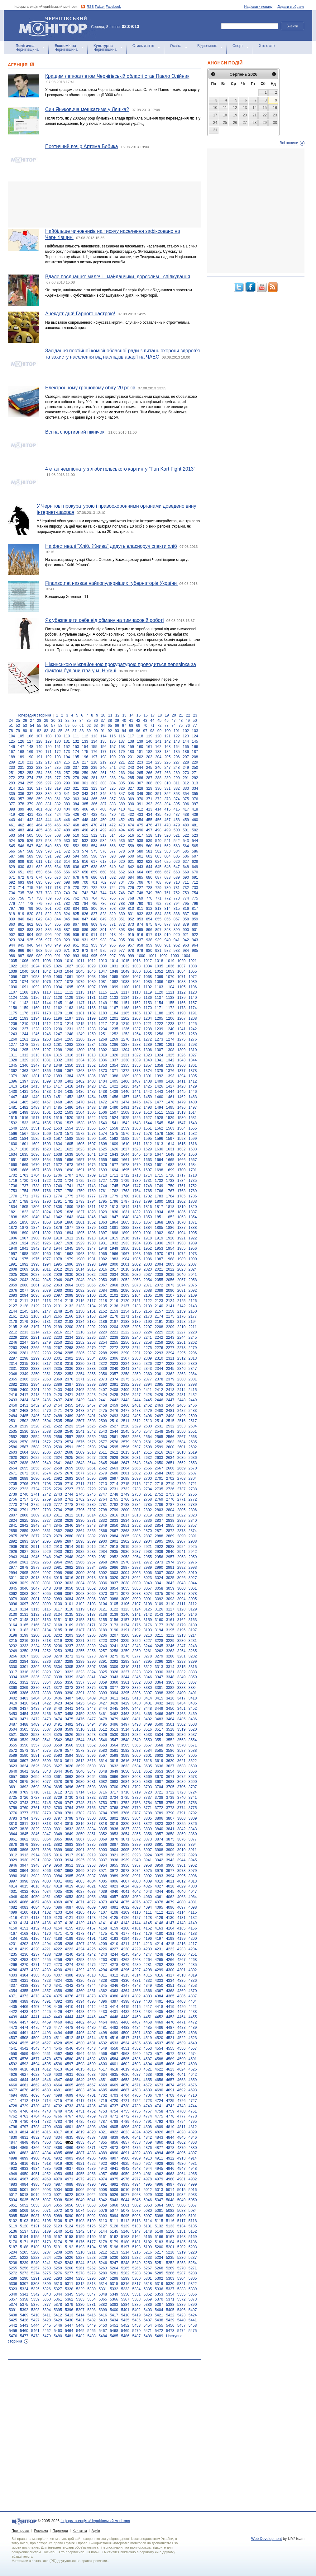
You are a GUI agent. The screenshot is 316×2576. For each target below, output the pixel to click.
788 (122, 903)
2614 (136, 1452)
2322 (102, 1363)
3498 (136, 1724)
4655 (148, 2080)
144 (186, 741)
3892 (170, 1844)
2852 (136, 1525)
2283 (46, 1353)
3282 (193, 1656)
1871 (193, 1222)
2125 (181, 1301)
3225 (125, 1640)
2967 (91, 1562)
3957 (136, 1865)
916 (140, 935)
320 (67, 788)
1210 (24, 1024)
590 (39, 856)
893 (122, 930)
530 (67, 841)
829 (112, 914)
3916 (58, 1855)
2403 (58, 1390)
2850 (114, 1525)
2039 (170, 1274)
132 (76, 741)
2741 (35, 1494)
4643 (13, 2080)
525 (21, 841)
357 (21, 799)
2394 (148, 1384)
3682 (102, 1781)
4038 (91, 1891)
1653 (35, 1160)
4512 (69, 2038)
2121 (136, 1301)
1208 (193, 1018)
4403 (181, 2001)
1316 (69, 1055)
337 (30, 794)
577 (112, 851)
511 (85, 835)
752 (177, 893)
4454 (181, 2017)
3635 (148, 1766)
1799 (148, 1201)
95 (131, 731)
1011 (80, 961)
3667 (125, 1777)
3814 (58, 1824)
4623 (170, 2069)
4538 (170, 2043)
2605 (35, 1452)
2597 (136, 1447)
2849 (102, 1525)
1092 (35, 987)
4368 (170, 1991)
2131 (58, 1306)
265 (140, 773)
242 (122, 767)
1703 (24, 1175)
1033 (136, 966)
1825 (58, 1212)
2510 (114, 1421)
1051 (148, 971)
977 (122, 950)
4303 (13, 1975)
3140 (125, 1614)
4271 (35, 1965)
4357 (46, 1991)
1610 (125, 1144)
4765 (46, 2116)
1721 (35, 1180)
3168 (58, 1625)
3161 (170, 1620)
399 (21, 809)
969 (48, 950)
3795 (35, 1818)
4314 (136, 1975)
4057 (114, 1897)
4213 (148, 1944)
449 (94, 820)
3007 (159, 1573)
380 (39, 804)
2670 (193, 1468)
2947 (58, 1557)
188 (12, 757)
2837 (159, 1520)
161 (149, 747)
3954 (102, 1865)
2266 (46, 1348)
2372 (91, 1379)
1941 (24, 1248)
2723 (24, 1489)
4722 (136, 2101)
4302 (193, 1970)
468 (76, 825)
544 (195, 841)
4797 (24, 2127)
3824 (170, 1824)
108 (48, 736)
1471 (91, 1102)
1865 (125, 1222)
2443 (125, 1400)
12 (117, 715)
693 (21, 882)
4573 (181, 2054)
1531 (193, 1118)
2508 (91, 1421)
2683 (148, 1473)
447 (76, 820)
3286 (46, 1661)
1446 (193, 1091)
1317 (80, 1055)
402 (48, 809)
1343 (181, 1060)
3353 (35, 1682)
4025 (136, 1886)
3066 (58, 1593)
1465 (24, 1102)
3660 (46, 1777)
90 (95, 731)
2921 (148, 1546)
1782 (148, 1196)
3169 (69, 1625)
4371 (13, 1996)
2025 (13, 1274)
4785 (80, 2121)
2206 (136, 1327)
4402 (170, 2001)
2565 (159, 1437)
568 (30, 851)
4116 (13, 1918)
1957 (13, 1254)
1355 (125, 1065)
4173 (80, 1933)
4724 (159, 2101)
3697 (80, 1787)
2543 (102, 1431)
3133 (46, 1614)
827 (94, 914)
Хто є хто (267, 46)
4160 (125, 1928)
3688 (170, 1781)
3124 (136, 1609)
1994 (46, 1264)
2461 (136, 1405)
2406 (91, 1390)
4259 (91, 1960)
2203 (102, 1327)
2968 (102, 1562)
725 (122, 888)
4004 (91, 1881)
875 (149, 924)
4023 (114, 1886)
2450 (13, 1405)
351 (158, 794)
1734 (181, 1180)
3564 (114, 1745)
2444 (136, 1400)
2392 (125, 1384)
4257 (69, 1960)
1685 (13, 1170)
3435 (193, 1703)
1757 (58, 1191)
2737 (181, 1489)
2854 (159, 1525)
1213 (58, 1024)
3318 (24, 1672)
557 (122, 846)
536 (122, 841)
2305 (102, 1358)
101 (177, 731)
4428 (80, 2012)
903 (21, 935)
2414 (181, 1390)
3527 (80, 1734)
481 (195, 825)
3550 (148, 1740)
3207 (114, 1635)
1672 (58, 1165)
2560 (102, 1437)
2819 (148, 1515)
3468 (181, 1714)
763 (85, 898)
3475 (69, 1719)
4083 (24, 1907)
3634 (136, 1766)
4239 (58, 1954)
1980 (80, 1259)
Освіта (175, 46)
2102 (114, 1295)
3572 (13, 1750)
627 (186, 861)
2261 (181, 1342)
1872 (13, 1227)
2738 (193, 1489)
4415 (125, 2007)
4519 (148, 2038)
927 (48, 940)
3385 (13, 1693)
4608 (193, 2064)
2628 (102, 1457)
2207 (148, 1327)
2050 (102, 1280)
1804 (13, 1207)
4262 (125, 1960)
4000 (46, 1881)
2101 (102, 1295)
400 (30, 809)
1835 (170, 1212)
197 (94, 757)
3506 (35, 1729)
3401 (193, 1693)
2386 (58, 1384)
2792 (35, 1510)
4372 (24, 1996)
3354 (46, 1682)
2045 (46, 1280)
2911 (35, 1546)
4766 (58, 2116)
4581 (80, 2059)
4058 (125, 1897)
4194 (125, 1938)
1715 (159, 1175)
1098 (102, 987)
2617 (170, 1452)
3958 (148, 1865)
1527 (148, 1118)
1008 (46, 961)
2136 (114, 1306)
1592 (114, 1138)
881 (12, 930)
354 (186, 794)
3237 (69, 1646)
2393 (136, 1384)
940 (167, 940)
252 (21, 773)
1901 (148, 1233)
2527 (114, 1426)
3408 (80, 1698)
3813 (46, 1824)
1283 (80, 1044)
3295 (148, 1661)
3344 (125, 1677)
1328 (13, 1060)
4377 (80, 1996)
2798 (102, 1510)
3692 (24, 1787)
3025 (170, 1578)
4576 (24, 2059)
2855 (170, 1525)
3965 (35, 1871)
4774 (148, 2116)
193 (58, 757)
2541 (80, 1431)
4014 (13, 1886)
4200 (193, 1938)
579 (131, 851)
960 (158, 945)
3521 (13, 1734)
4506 (193, 2033)
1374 (148, 1071)
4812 (193, 2127)
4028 (170, 1886)
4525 (24, 2043)
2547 (148, 1431)
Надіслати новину (258, 6)
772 (167, 898)
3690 (193, 1781)
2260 (170, 1342)
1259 (193, 1034)
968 (39, 950)
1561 (148, 1128)
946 (30, 945)
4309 (80, 1975)
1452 (69, 1097)
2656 (35, 1468)
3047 (35, 1588)
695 (39, 882)
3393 (102, 1693)
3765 (80, 1808)
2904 (148, 1541)
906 (48, 935)
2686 (181, 1473)
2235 (80, 1337)
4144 (136, 1923)
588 (21, 856)
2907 (181, 1541)
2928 (35, 1551)
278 (67, 778)
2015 (91, 1269)
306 (131, 783)
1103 (159, 987)
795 (186, 903)
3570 (181, 1745)
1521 (80, 1118)
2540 (69, 1431)
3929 (13, 1860)
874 (140, 924)
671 (12, 877)
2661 (91, 1468)
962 (177, 945)
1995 (58, 1264)
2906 (170, 1541)
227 (177, 762)
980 (149, 950)
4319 (193, 1975)
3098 (35, 1604)
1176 (24, 1013)
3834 (91, 1829)
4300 (170, 1970)
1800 (159, 1201)
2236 (91, 1337)
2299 (35, 1358)
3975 (148, 1871)
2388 (80, 1384)
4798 (35, 2127)
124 (195, 736)
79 (18, 731)
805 (85, 908)
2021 (159, 1269)
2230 (24, 1337)
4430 (102, 2012)
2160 (193, 1311)
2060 (24, 1285)
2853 (148, 1525)
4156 (80, 1928)
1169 (136, 1008)
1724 (69, 1180)
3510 (80, 1729)
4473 (13, 2027)
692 (12, 882)
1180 (69, 1013)
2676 (69, 1473)
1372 (125, 1071)
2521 (46, 1426)
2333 (35, 1368)
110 (67, 736)
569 (39, 851)
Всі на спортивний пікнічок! (75, 432)
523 (195, 835)
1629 (148, 1149)
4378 (91, 1996)
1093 (46, 987)
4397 (114, 2001)
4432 (125, 2012)
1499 (24, 1112)
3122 (114, 1609)
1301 (91, 1050)
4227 (114, 1949)
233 (39, 767)
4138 (69, 1923)
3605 (193, 1755)
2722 (13, 1489)
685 (140, 877)
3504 (13, 1729)
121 (167, 736)
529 (58, 841)
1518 (46, 1118)
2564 (148, 1437)
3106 (125, 1604)
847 (85, 919)
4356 (35, 1991)
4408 (46, 2007)
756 (21, 898)
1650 (193, 1154)
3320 (46, 1672)
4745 (13, 2111)
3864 (46, 1839)
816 (186, 908)
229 (195, 762)
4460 (58, 2022)
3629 (80, 1766)
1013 (102, 961)
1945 (69, 1248)
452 (122, 820)
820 (30, 914)
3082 (46, 1599)
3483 (159, 1719)
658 (85, 872)
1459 (148, 1097)
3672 (181, 1777)
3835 (102, 1829)
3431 (148, 1703)
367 (112, 799)
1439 (114, 1091)
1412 (193, 1081)
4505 (181, 2033)
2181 (46, 1321)
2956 (159, 1557)
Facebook (113, 6)
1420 (91, 1086)
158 (122, 747)
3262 (159, 1651)
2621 (24, 1457)
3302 (35, 1667)
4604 (148, 2064)
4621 (148, 2069)
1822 (24, 1212)
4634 (102, 2074)
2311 (170, 1358)
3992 (148, 1876)
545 (12, 846)
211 (30, 762)
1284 (91, 1044)
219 (103, 762)
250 (195, 767)
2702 (170, 1478)
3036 (102, 1583)
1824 (46, 1212)
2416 (13, 1395)
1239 (159, 1029)
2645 (102, 1463)
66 (117, 725)
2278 (181, 1348)
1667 (193, 1160)
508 (58, 835)
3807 (170, 1818)
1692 (91, 1170)
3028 (13, 1583)
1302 (102, 1050)
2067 (102, 1285)
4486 (159, 2027)
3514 (125, 1729)
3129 (193, 1609)
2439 (80, 1400)
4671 (136, 2085)
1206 (170, 1018)
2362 (170, 1374)
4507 (13, 2038)
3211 (159, 1635)
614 (67, 861)
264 (131, 773)
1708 (80, 1175)
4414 (114, 2007)
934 (112, 940)
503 (12, 835)
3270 (58, 1656)
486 (48, 830)
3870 (114, 1839)
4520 (159, 2038)
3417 (181, 1698)
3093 (170, 1599)
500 (177, 830)
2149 (69, 1311)
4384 (159, 1996)
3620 (170, 1761)
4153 (46, 1928)
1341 (159, 1060)
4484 (136, 2027)
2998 (58, 1573)
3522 (24, 1734)
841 (30, 919)
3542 (58, 1740)
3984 (58, 1876)
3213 (181, 1635)
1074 (24, 982)
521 (177, 835)
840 (21, 919)
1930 (91, 1243)
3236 (58, 1646)
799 (30, 908)
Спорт (237, 46)
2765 (114, 1499)
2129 (35, 1306)
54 (32, 725)
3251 (35, 1651)
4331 (136, 1980)
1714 (148, 1175)
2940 (170, 1551)
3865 (58, 1839)
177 (103, 752)
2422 (80, 1395)
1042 (46, 971)
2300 (46, 1358)
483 (21, 830)
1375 (159, 1071)
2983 (80, 1567)
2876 (24, 1536)
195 (76, 757)
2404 (69, 1390)
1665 (170, 1160)
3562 (91, 1745)
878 (177, 924)
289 (167, 778)
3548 (125, 1740)
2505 (58, 1421)
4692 (181, 2090)
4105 (80, 1912)
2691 (46, 1478)
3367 (193, 1682)
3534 (159, 1734)
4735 (91, 2106)
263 (122, 773)
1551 (35, 1128)
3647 (91, 1771)
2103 (125, 1295)
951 (76, 945)
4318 (181, 1975)
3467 (170, 1714)
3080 (24, 1599)
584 (177, 851)
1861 (80, 1222)
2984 (91, 1567)
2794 (58, 1510)
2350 (35, 1374)
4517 (125, 2038)
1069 (159, 977)
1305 (136, 1050)
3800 (91, 1818)
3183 (35, 1630)
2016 (102, 1269)
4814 (24, 2132)
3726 (24, 1797)
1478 (170, 1102)
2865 (91, 1531)
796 (195, 903)
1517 (35, 1118)
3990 (125, 1876)
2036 (136, 1274)
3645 (69, 1771)
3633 (125, 1766)
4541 (13, 2048)
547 (30, 846)
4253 (24, 1960)
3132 (35, 1614)
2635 (181, 1457)
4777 (181, 2116)
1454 (91, 1097)
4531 (91, 2043)
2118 (102, 1301)
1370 (102, 1071)
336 (21, 794)
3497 (125, 1724)
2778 (69, 1504)
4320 (13, 1980)
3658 (24, 1777)
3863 (35, 1839)
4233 (181, 1949)
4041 (125, 1891)
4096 (170, 1907)
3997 (13, 1881)
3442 (80, 1708)
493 (112, 830)
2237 (102, 1337)
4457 (24, 2022)
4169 (35, 1933)
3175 (136, 1625)
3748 (80, 1803)
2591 (69, 1447)
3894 (193, 1844)
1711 (114, 1175)
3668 (136, 1777)
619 (112, 861)
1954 (170, 1248)
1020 (181, 961)
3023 (148, 1578)
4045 (170, 1891)
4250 (181, 1954)
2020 (148, 1269)
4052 (58, 1897)
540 (158, 841)
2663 (114, 1468)
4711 (13, 2101)
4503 (159, 2033)
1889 (13, 1233)
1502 (58, 1112)
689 (177, 877)
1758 (69, 1191)
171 (48, 752)
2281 (24, 1353)
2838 (170, 1520)
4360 (80, 1991)
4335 (181, 1980)
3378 (125, 1687)
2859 (24, 1531)
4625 (193, 2069)
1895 (80, 1233)
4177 (125, 1933)
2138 (136, 1306)
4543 (35, 2048)
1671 (46, 1165)
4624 (181, 2069)
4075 (125, 1902)
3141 (136, 1614)
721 (85, 888)
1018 (159, 961)
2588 (35, 1447)
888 (76, 930)
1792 (69, 1201)
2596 (125, 1447)
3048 (46, 1588)
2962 (35, 1562)
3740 (181, 1797)
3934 (69, 1860)
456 (158, 820)
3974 (136, 1871)
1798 (136, 1201)
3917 (69, 1855)
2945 (35, 1557)
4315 (148, 1975)
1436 (80, 1091)
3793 (13, 1818)
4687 (125, 2090)
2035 (125, 1274)
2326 (148, 1363)
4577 (35, 2059)
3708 (13, 1792)
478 (167, 825)
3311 (136, 1667)
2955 (148, 1557)
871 (112, 924)
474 (131, 825)
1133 (114, 997)
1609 (114, 1144)
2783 (125, 1504)
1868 (159, 1222)
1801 (170, 1201)
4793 (170, 2121)
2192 (170, 1321)
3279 (159, 1656)
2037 (148, 1274)
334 (195, 788)
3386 (24, 1693)
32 (67, 720)
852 (131, 919)
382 (58, 804)
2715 (125, 1484)
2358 (125, 1374)
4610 (24, 2069)
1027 (69, 966)
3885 (91, 1844)
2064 (69, 1285)
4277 (102, 1965)
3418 (193, 1698)
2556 (58, 1437)
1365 (46, 1071)
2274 (136, 1348)
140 (149, 741)
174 (76, 752)
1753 (13, 1191)
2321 (91, 1363)
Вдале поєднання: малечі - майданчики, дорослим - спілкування (117, 276)
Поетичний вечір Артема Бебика (81, 146)
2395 (159, 1384)
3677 (46, 1781)
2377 (148, 1379)
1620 (46, 1149)
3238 (80, 1646)
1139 (181, 997)
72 (159, 725)
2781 (102, 1504)
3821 (136, 1824)
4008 (136, 1881)
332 (177, 788)
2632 (148, 1457)
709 (167, 882)
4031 (13, 1891)
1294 (13, 1050)
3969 (80, 1871)
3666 (114, 1777)
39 (117, 720)
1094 (58, 987)
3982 (35, 1876)
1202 (125, 1018)
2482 (181, 1410)
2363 (181, 1374)
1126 (35, 997)
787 (112, 903)
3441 (69, 1708)
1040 (24, 971)
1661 (125, 1160)
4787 (102, 2121)
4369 (181, 1991)
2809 (35, 1515)
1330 (35, 1060)
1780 (125, 1196)
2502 (24, 1421)
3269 (46, 1656)
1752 (193, 1186)
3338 (58, 1677)
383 (67, 804)
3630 (91, 1766)
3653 (159, 1771)
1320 (114, 1055)
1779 (114, 1196)
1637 (46, 1154)
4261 (114, 1960)
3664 (91, 1777)
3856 (148, 1834)
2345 (170, 1368)
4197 (159, 1938)
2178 (13, 1321)
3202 (58, 1635)
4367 (159, 1991)
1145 (58, 1003)
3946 (13, 1865)
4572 (170, 2054)
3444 (102, 1708)
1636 (35, 1154)
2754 (181, 1494)
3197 (193, 1630)
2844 (46, 1525)
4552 (136, 2048)
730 (167, 888)
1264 (58, 1039)
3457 (58, 1714)
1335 (91, 1060)
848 (94, 919)
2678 (91, 1473)
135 (103, 741)
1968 (136, 1254)
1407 (136, 1081)
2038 (159, 1274)
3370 (35, 1687)
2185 (91, 1321)
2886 (136, 1536)
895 (140, 930)
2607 (58, 1452)
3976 (159, 1871)
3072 (125, 1593)
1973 (193, 1254)
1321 (125, 1055)
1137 (159, 997)
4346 (114, 1985)
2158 (170, 1311)
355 (195, 794)
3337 (46, 1677)
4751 (80, 2111)
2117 (91, 1301)
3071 (114, 1593)
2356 (102, 1374)
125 (12, 741)
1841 (46, 1217)
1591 (102, 1138)
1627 (125, 1149)
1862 (91, 1222)
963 (186, 945)
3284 (24, 1661)
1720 (24, 1180)
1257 (170, 1034)
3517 (159, 1729)
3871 (125, 1839)
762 (76, 898)
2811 (58, 1515)
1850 (148, 1217)
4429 (91, 2012)
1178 (46, 1013)
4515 (102, 2038)
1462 (181, 1097)
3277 (136, 1656)
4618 (114, 2069)
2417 (24, 1395)
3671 (170, 1777)
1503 (69, 1112)
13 (124, 715)
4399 (136, 2001)
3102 (80, 1604)
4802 (80, 2127)
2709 (58, 1484)
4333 (159, 1980)
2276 (159, 1348)
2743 (58, 1494)
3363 (148, 1682)
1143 (35, 1003)
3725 (13, 1797)
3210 (148, 1635)
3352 (24, 1682)
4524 (13, 2043)
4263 (136, 1960)
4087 (69, 1907)
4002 (69, 1881)
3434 (181, 1703)
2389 (91, 1384)
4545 (58, 2048)
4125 (114, 1918)
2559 (91, 1437)
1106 (193, 987)
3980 (13, 1876)
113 (94, 736)
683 (122, 877)
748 (140, 893)
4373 (35, 1996)
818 (12, 914)
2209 (170, 1327)
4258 (80, 1960)
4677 (13, 2090)
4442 (46, 2017)
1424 (136, 1086)
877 (167, 924)
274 (30, 778)
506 (39, 835)
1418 (69, 1086)
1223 (170, 1024)
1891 (35, 1233)
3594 (69, 1755)
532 (85, 841)
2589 (46, 1447)
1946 (80, 1248)
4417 (148, 2007)
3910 (181, 1850)
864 (48, 924)
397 (195, 804)
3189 (102, 1630)
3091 (148, 1599)
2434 (24, 1400)
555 (103, 846)
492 (103, 830)
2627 (91, 1457)
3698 (91, 1787)
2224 (148, 1332)
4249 (170, 1954)
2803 (159, 1510)
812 (149, 908)
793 (167, 903)
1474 (125, 1102)
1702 (13, 1175)
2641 (58, 1463)
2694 (80, 1478)
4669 (114, 2085)
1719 (13, 1180)
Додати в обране (290, 6)
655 (58, 872)
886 (58, 930)
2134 (91, 1306)
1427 (170, 1086)
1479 (181, 1102)
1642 (102, 1154)
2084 (102, 1290)
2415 (193, 1390)
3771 (148, 1808)
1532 (13, 1123)
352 (167, 794)
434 (149, 814)
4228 (125, 1949)
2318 (58, 1363)
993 (76, 956)
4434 (148, 2012)
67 (124, 725)
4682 (69, 2090)
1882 (125, 1227)
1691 (80, 1170)
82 (39, 731)
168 (21, 752)
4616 (91, 2069)
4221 (46, 1949)
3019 (102, 1578)
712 (195, 882)
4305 (35, 1975)
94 (124, 731)
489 (76, 830)
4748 (46, 2111)
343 (85, 794)
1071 (181, 977)
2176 (181, 1316)
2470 (46, 1410)
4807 (136, 2127)
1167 (114, 1008)
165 (186, 747)
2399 (13, 1390)
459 (186, 820)
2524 (80, 1426)
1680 (148, 1165)
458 (177, 820)
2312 (181, 1358)
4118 (35, 1918)
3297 (170, 1661)
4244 (114, 1954)
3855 (136, 1834)
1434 (58, 1091)
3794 (24, 1818)
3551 (159, 1740)
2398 (193, 1384)
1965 (102, 1254)
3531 (125, 1734)
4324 (58, 1980)
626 (177, 861)
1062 (80, 977)
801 (48, 908)
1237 (136, 1029)
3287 (58, 1661)
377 (12, 804)
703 (112, 882)
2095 (35, 1295)
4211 (125, 1944)
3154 (91, 1620)
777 (21, 903)
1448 (24, 1097)
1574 (102, 1133)
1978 (58, 1259)
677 (67, 877)
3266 (13, 1656)
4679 (35, 2090)
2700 (148, 1478)
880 (195, 924)
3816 (80, 1824)
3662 (69, 1777)
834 (158, 914)
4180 (159, 1933)
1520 (69, 1118)
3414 (148, 1698)
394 (167, 804)
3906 (136, 1850)
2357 (114, 1374)
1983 (114, 1259)
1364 (35, 1071)
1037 (181, 966)
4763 (24, 2116)
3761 (35, 1808)
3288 (69, 1661)
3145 (181, 1614)
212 (39, 762)
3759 (13, 1808)
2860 (35, 1531)
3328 (136, 1672)
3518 (170, 1729)
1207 (181, 1018)
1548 (193, 1123)
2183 (69, 1321)
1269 (114, 1039)
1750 (170, 1186)
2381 (193, 1379)
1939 (193, 1243)
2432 (193, 1395)
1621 (58, 1149)
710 (177, 882)
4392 (58, 2001)
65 (110, 725)
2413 (170, 1390)
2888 (159, 1536)
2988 (136, 1567)
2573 (58, 1442)
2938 (148, 1551)
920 (177, 935)
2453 (46, 1405)
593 (67, 856)
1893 (58, 1233)
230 (12, 767)
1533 (24, 1123)
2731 (114, 1489)
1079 (80, 982)
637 (85, 867)
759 (48, 898)
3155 (102, 1620)
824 (67, 914)
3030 (35, 1583)
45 (159, 720)
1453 (80, 1097)
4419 (170, 2007)
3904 (114, 1850)
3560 (69, 1745)
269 (177, 773)
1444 (170, 1091)
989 (39, 956)
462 (21, 825)
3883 (69, 1844)
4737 (114, 2106)
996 (103, 956)
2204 (114, 1327)
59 (67, 725)
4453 (170, 2017)
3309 (114, 1667)
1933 (125, 1243)
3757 (181, 1803)
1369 (91, 1071)
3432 (159, 1703)
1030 (102, 966)
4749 (58, 2111)
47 (173, 720)
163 (167, 747)
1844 (80, 1217)
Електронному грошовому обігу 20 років (90, 387)
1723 (58, 1180)
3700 (114, 1787)
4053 (69, 1897)
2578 (114, 1442)
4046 (181, 1891)
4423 (24, 2012)
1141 (13, 1003)
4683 (80, 2090)
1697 (148, 1170)
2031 (80, 1274)
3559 (58, 1745)
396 (186, 804)
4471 (181, 2022)
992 (67, 956)
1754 (24, 1191)
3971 (102, 1871)
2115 (69, 1301)
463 (30, 825)
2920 (136, 1546)
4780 (24, 2121)
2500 (193, 1416)
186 (186, 752)
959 (149, 945)
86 (67, 731)
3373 (69, 1687)
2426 (125, 1395)
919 (167, 935)
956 (122, 945)
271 (195, 773)
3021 (125, 1578)
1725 (80, 1180)
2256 (125, 1342)
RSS (90, 6)
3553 (181, 1740)
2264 (24, 1348)
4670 (125, 2085)
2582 (159, 1442)
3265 (193, 1651)
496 (140, 830)
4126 (125, 1918)
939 (158, 940)
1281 (58, 1044)
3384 (193, 1687)
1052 (159, 971)
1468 (58, 1102)
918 (158, 935)
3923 (136, 1855)
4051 (46, 1897)
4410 (69, 2007)
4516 (114, 2038)
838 (195, 914)
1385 (80, 1076)
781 (58, 903)
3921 (114, 1855)
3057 (148, 1588)
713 (12, 888)
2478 (136, 1410)
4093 (136, 1907)
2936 (125, 1551)
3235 (46, 1646)
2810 (46, 1515)
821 (39, 914)
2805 (181, 1510)
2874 (193, 1531)
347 (122, 794)
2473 (80, 1410)
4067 (35, 1902)
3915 (46, 1855)
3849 (69, 1834)
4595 (46, 2064)
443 (39, 820)
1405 (114, 1081)
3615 (114, 1761)
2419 (46, 1395)
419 (12, 814)
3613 (91, 1761)
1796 (114, 1201)
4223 (69, 1949)
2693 (69, 1478)
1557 (102, 1128)
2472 (69, 1410)
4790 (136, 2121)
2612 (114, 1452)
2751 (148, 1494)
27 (32, 720)
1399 (46, 1081)
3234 (35, 1646)
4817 (58, 2132)
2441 (102, 1400)
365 (94, 799)
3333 (193, 1672)
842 (39, 919)
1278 (24, 1044)
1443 (159, 1091)
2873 (181, 1531)
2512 (136, 1421)
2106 (159, 1295)
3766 (91, 1808)
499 (167, 830)
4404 (193, 2001)
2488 (58, 1416)
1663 (148, 1160)
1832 (136, 1212)
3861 (13, 1839)
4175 (102, 1933)
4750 (69, 2111)
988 (30, 956)
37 (103, 720)
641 (122, 867)
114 (103, 736)
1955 (181, 1248)
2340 (114, 1368)
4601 (114, 2064)
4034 (46, 1891)
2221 (114, 1332)
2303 (80, 1358)
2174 (159, 1316)
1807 (46, 1207)
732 (186, 888)
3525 (58, 1734)
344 (94, 794)
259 (85, 773)
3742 (13, 1803)
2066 (91, 1285)
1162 (58, 1008)
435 (158, 814)
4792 (159, 2121)
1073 (13, 982)
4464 (102, 2022)
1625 (102, 1149)
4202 (24, 1944)
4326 (80, 1980)
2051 (114, 1280)
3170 (80, 1625)
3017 (80, 1578)
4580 (69, 2059)
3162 (181, 1620)
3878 (13, 1844)
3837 (125, 1829)
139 (140, 741)
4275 (80, 1965)
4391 (46, 2001)
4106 (91, 1912)
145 (195, 741)
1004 (186, 956)
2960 (13, 1562)
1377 (181, 1071)
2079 (46, 1290)
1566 (13, 1133)
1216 (91, 1024)
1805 (24, 1207)
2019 (136, 1269)
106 (30, 736)
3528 (91, 1734)
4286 (13, 1970)
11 (110, 715)
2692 (58, 1478)
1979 (69, 1259)
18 (160, 715)
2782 (114, 1504)
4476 (46, 2027)
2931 (69, 1551)
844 (58, 919)
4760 (181, 2111)
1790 (46, 1201)
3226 (136, 1640)
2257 (136, 1342)
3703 (148, 1787)
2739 (13, 1494)
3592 (46, 1755)
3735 (125, 1797)
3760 (24, 1808)
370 (140, 799)
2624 (58, 1457)
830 (122, 914)
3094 (181, 1599)
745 (112, 893)
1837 (193, 1212)
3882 (58, 1844)
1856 (24, 1222)
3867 (80, 1839)
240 (103, 767)
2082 (80, 1290)
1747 (136, 1186)
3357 (80, 1682)
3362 (136, 1682)
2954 (136, 1557)
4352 (181, 1985)
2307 (125, 1358)
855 (158, 919)
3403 (24, 1698)
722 (94, 888)
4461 (69, 2022)
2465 (181, 1405)
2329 (181, 1363)
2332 (24, 1368)
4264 (148, 1960)
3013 (35, 1578)
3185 (58, 1630)
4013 (193, 1881)
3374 (80, 1687)
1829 (102, 1212)
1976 (35, 1259)
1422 (114, 1086)
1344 (193, 1060)
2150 (80, 1311)
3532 (136, 1734)
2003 (148, 1264)
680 (94, 877)
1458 (136, 1097)
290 (177, 778)
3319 (35, 1672)
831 (131, 914)
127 (30, 741)
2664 (125, 1468)
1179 (58, 1013)
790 (140, 903)
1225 (193, 1024)
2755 (193, 1494)
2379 (170, 1379)
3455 (35, 1714)
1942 (35, 1248)
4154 (58, 1928)
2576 (91, 1442)
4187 (46, 1938)
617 (94, 861)
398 (12, 809)
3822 (148, 1824)
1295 (24, 1050)
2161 (13, 1316)
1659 (102, 1160)
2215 (46, 1332)
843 (48, 919)
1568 (35, 1133)
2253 (91, 1342)
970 (58, 950)
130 (58, 741)
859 (195, 919)
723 (103, 888)
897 (158, 930)
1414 (24, 1086)
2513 (148, 1421)
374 (177, 799)
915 (131, 935)
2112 (35, 1301)
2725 (46, 1489)
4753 (102, 2111)
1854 (193, 1217)
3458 (69, 1714)
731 (177, 888)
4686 (114, 2090)
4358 (58, 1991)
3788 (148, 1813)
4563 (69, 2054)
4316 (159, 1975)
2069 (125, 1285)
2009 (24, 1269)
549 (48, 846)
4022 (102, 1886)
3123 (125, 1609)
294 (21, 783)
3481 (136, 1719)
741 (76, 893)
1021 (193, 961)
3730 (69, 1797)
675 (48, 877)
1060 (58, 977)
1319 (102, 1055)
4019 (69, 1886)
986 (12, 956)
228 (186, 762)
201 (131, 757)
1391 (148, 1076)
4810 (170, 2127)
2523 (69, 1426)
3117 (58, 1609)
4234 (193, 1949)
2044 (35, 1280)
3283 (13, 1661)
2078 (35, 1290)
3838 (136, 1829)
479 (177, 825)
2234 (69, 1337)
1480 (193, 1102)
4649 (80, 2080)
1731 (148, 1180)
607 (195, 856)
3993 (159, 1876)
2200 (69, 1327)
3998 (24, 1881)
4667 (91, 2085)
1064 (102, 977)
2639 (35, 1463)
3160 (159, 1620)
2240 (136, 1337)
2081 (69, 1290)
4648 (69, 2080)
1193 (24, 1018)
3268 (35, 1656)
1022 (13, 966)
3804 (136, 1818)
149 (39, 747)
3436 (13, 1708)
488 (67, 830)
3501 (170, 1724)
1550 (24, 1128)
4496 (80, 2033)
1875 (46, 1227)
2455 (69, 1405)
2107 (170, 1295)
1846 (102, 1217)
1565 (193, 1128)
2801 (136, 1510)
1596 (159, 1138)
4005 (102, 1881)
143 (177, 741)
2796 (80, 1510)
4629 (46, 2074)
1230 (58, 1029)
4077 (148, 1902)
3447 (136, 1708)
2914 (69, 1546)
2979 (35, 1567)
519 (158, 835)
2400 (24, 1390)
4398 (125, 2001)
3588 (193, 1750)
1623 (80, 1149)
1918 (148, 1238)
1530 (181, 1118)
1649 (181, 1154)
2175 (170, 1316)
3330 (159, 1672)
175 (85, 752)
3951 (69, 1865)
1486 (69, 1107)
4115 (193, 1912)
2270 (91, 1348)
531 (76, 841)
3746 (58, 1803)
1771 (24, 1196)
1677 (114, 1165)
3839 (148, 1829)
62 (89, 725)
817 (195, 908)
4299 (159, 1970)
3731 (80, 1797)
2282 (35, 1353)
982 (167, 950)
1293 (193, 1044)
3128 (181, 1609)
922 (195, 935)
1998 (91, 1264)
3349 (181, 1677)
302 (94, 783)
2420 (58, 1395)
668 (177, 872)
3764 (69, 1808)
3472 (35, 1719)
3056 (136, 1588)
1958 (24, 1254)
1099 (114, 987)
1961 (58, 1254)
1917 (136, 1238)
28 (39, 720)
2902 (125, 1541)
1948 (102, 1248)
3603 (170, 1755)
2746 (91, 1494)
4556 (181, 2048)
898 (167, 930)
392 (149, 804)
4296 (125, 1970)
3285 (35, 1661)
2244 (181, 1337)
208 (195, 757)
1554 (69, 1128)
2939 (159, 1551)
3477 (91, 1719)
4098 (193, 1907)
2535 (13, 1431)
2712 (91, 1484)
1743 (91, 1186)
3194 (159, 1630)
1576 (125, 1133)
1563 (170, 1128)
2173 (148, 1316)
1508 (125, 1112)
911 (94, 935)
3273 (91, 1656)
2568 (193, 1437)
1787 (13, 1201)
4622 (159, 2069)
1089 (193, 982)
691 (195, 877)
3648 (102, 1771)
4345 (102, 1985)
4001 (58, 1881)
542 (177, 841)
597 (103, 856)
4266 (170, 1960)
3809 (193, 1818)
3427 (102, 1703)
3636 (159, 1766)
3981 (24, 1876)
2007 (193, 1264)
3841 (170, 1829)
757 (30, 898)
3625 (35, 1766)
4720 (114, 2101)
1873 (24, 1227)
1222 (159, 1024)
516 (131, 835)
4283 (170, 1965)
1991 (13, 1264)
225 (158, 762)
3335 (24, 1677)
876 (158, 924)
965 (12, 950)
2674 (46, 1473)
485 (39, 830)
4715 (58, 2101)
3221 (80, 1640)
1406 (125, 1081)
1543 (136, 1123)
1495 (170, 1107)
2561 (114, 1437)
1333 (69, 1060)
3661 (58, 1777)
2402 (46, 1390)
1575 (114, 1133)
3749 (91, 1803)
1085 (148, 982)
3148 (24, 1620)
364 (85, 799)
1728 (114, 1180)
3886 (102, 1844)
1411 (181, 1081)
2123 (159, 1301)
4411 (80, 2007)
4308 (69, 1975)
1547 (181, 1123)
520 (167, 835)
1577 (136, 1133)
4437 (181, 2012)
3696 (69, 1787)
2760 (58, 1499)
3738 (159, 1797)
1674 (80, 1165)
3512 (102, 1729)
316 (30, 788)
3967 (58, 1871)
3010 (193, 1573)
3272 (80, 1656)
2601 (181, 1447)
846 (76, 919)
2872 (170, 1531)
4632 (80, 2074)
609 (21, 861)
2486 (35, 1416)
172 (58, 752)
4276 (91, 1965)
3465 (148, 1714)
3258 (114, 1651)
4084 (35, 1907)
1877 (69, 1227)
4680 (46, 2090)
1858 (46, 1222)
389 (122, 804)
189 (21, 757)
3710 (35, 1792)
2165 (58, 1316)
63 (95, 725)
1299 (69, 1050)
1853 (181, 1217)
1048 (114, 971)
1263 (46, 1039)
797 (12, 908)
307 (140, 783)
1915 (114, 1238)
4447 (102, 2017)
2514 (159, 1421)
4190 (80, 1938)
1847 (114, 1217)
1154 (159, 1003)
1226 (13, 1029)
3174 (125, 1625)
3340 (80, 1677)
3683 (114, 1781)
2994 (13, 1573)
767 (122, 898)
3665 (102, 1777)
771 (158, 898)
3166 (35, 1625)
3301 (24, 1667)
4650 (91, 2080)
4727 (193, 2101)
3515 (136, 1729)
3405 (46, 1698)
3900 (69, 1850)
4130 (170, 1918)
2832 (102, 1520)
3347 (159, 1677)
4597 (69, 2064)
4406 (24, 2007)
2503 (35, 1421)
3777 (24, 1813)
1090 (13, 987)
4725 (170, 2101)
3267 (24, 1656)
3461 (102, 1714)
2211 (193, 1327)
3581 (114, 1750)
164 (177, 747)
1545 (159, 1123)
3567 (148, 1745)
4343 (80, 1985)
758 (39, 898)
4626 (13, 2074)
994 (85, 956)
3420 (24, 1703)
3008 (170, 1573)
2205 (125, 1327)
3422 (46, 1703)
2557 (69, 1437)
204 (158, 757)
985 (195, 950)
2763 (91, 1499)
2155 (136, 1311)
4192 (102, 1938)
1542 (125, 1123)
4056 (102, 1897)
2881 (80, 1536)
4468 (148, 2022)
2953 (125, 1557)
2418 (35, 1395)
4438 (193, 2012)
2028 (46, 1274)
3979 (193, 1871)
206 (177, 757)
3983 (46, 1876)
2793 (46, 1510)
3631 (102, 1766)
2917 (102, 1546)
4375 (58, 1996)
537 (131, 841)
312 (186, 783)
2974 (170, 1562)
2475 (102, 1410)
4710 (193, 2095)
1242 (193, 1029)
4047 (193, 1891)
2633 (159, 1457)
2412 (159, 1390)
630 (21, 867)
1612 (148, 1144)
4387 (193, 1996)
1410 (170, 1081)
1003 (174, 956)
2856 (181, 1525)
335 (12, 794)
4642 (193, 2074)
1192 (13, 1018)
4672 (148, 2085)
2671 (13, 1473)
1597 (170, 1138)
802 (58, 908)
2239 (125, 1337)
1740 (58, 1186)
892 (112, 930)
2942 (193, 1551)
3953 (91, 1865)
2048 (80, 1280)
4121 (69, 1918)
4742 (170, 2106)
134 (94, 741)
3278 (148, 1656)
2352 (58, 1374)
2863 (69, 1531)
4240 (69, 1954)
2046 (58, 1280)
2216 (58, 1332)
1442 (148, 1091)
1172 (170, 1008)
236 (67, 767)
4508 (24, 2038)
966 (21, 950)
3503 (193, 1724)
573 (76, 851)
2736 (170, 1489)
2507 (80, 1421)
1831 (125, 1212)
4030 (193, 1886)
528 (48, 841)
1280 (46, 1044)
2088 (148, 1290)
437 (177, 814)
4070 (69, 1902)
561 (158, 846)
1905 (193, 1233)
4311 (102, 1975)
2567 (181, 1437)
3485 (181, 1719)
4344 (91, 1985)
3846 (35, 1834)
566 (12, 851)
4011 (170, 1881)
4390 (35, 2001)
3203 (69, 1635)
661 (112, 872)
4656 (159, 2080)
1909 (46, 1238)
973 (85, 950)
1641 (91, 1154)
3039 (136, 1583)
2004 (159, 1264)
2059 (13, 1285)
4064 (193, 1897)
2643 (80, 1463)
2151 (91, 1311)
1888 (193, 1227)
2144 (13, 1311)
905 (39, 935)
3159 (148, 1620)
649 (195, 867)
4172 (69, 1933)
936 (131, 940)
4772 (125, 2116)
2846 (69, 1525)
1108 (24, 992)
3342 (102, 1677)
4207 (80, 1944)
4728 (13, 2106)
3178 (170, 1625)
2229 (13, 1337)
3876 (181, 1839)
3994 (170, 1876)
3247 (181, 1646)
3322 (69, 1672)
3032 (58, 1583)
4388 (13, 2001)
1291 (170, 1044)
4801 (69, 2127)
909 (76, 935)
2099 (80, 1295)
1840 (35, 1217)
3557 (35, 1745)
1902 (159, 1233)
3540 (35, 1740)
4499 (114, 2033)
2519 (24, 1426)
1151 (125, 1003)
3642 (35, 1771)
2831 (91, 1520)
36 (95, 720)
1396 (13, 1081)
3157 (125, 1620)
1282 (69, 1044)
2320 (80, 1363)
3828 (24, 1829)
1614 (170, 1144)
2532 (170, 1426)
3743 (24, 1803)
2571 (35, 1442)
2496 (148, 1416)
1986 (148, 1259)
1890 (24, 1233)
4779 (13, 2121)
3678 (58, 1781)
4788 (114, 2121)
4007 (125, 1881)
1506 (102, 1112)
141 (158, 741)
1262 (35, 1039)
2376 (136, 1379)
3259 (125, 1651)
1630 (159, 1149)
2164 (46, 1316)
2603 (13, 1452)
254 (39, 773)
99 (159, 731)
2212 (13, 1332)
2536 (24, 1431)
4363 (114, 1991)
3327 (125, 1672)
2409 (125, 1390)
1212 (46, 1024)
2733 (136, 1489)
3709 (24, 1792)
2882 (91, 1536)
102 (186, 731)
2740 (24, 1494)
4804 (102, 2127)
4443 (58, 2017)
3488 (24, 1724)
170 (39, 752)
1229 (46, 1029)
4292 (80, 1970)
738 (48, 893)
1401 (69, 1081)
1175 (13, 1013)
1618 (24, 1149)
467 (67, 825)
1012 (91, 961)
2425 (114, 1395)
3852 (102, 1834)
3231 (193, 1640)
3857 (159, 1834)
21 (181, 715)
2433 (13, 1400)
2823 (193, 1515)
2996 (35, 1573)
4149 (193, 1923)
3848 (58, 1834)
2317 (46, 1363)
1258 (181, 1034)
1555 (80, 1128)
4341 (58, 1985)
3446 (125, 1708)
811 (140, 908)
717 (48, 888)
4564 (80, 2054)
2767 (136, 1499)
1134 (125, 997)
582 (158, 851)
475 (140, 825)
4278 (114, 1965)
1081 (102, 982)
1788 (24, 1201)
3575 (46, 1750)
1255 (148, 1034)
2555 (46, 1437)
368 (122, 799)
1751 (181, 1186)
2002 (136, 1264)
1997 (80, 1264)
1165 (91, 1008)
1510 (148, 1112)
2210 (181, 1327)
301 (85, 783)
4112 (159, 1912)
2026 (24, 1274)
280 (85, 778)
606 (186, 856)
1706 (58, 1175)
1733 (170, 1180)
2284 (58, 1353)
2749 (125, 1494)
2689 (24, 1478)
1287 (125, 1044)
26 (25, 720)
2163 (35, 1316)
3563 (102, 1745)
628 (195, 861)
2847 (80, 1525)
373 (167, 799)
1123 (193, 992)
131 (67, 741)
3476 (80, 1719)
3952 (80, 1865)
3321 (58, 1672)
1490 (114, 1107)
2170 (114, 1316)
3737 (148, 1797)
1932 (114, 1243)
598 (112, 856)
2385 (46, 1384)
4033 (35, 1891)
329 (149, 788)
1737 (24, 1186)
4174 (91, 1933)
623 (149, 861)
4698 (58, 2095)
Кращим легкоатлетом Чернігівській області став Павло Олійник (117, 76)
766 (112, 898)
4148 (181, 1923)
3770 (136, 1808)
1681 (159, 1165)
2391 (114, 1384)
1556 (91, 1128)
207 (186, 757)
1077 (58, 982)
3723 (181, 1792)
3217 (35, 1640)
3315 (181, 1667)
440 (12, 820)
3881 (46, 1844)
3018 (91, 1578)
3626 (46, 1766)
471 (103, 825)
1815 (136, 1207)
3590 (24, 1755)
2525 (91, 1426)
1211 (35, 1024)
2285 (69, 1353)
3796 (46, 1818)
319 (58, 788)
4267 (181, 1960)
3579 (91, 1750)
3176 (148, 1625)
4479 (80, 2027)
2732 (125, 1489)
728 (149, 888)
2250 (58, 1342)
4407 (35, 2007)
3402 (13, 1698)
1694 (114, 1170)
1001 (152, 956)
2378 (159, 1379)
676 (58, 877)
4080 (181, 1902)
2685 (170, 1473)
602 (149, 856)
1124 (13, 997)
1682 (170, 1165)
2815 (102, 1515)
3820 (125, 1824)
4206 (69, 1944)
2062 (46, 1285)
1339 (136, 1060)
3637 (170, 1766)
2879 (58, 1536)
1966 (114, 1254)
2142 (181, 1306)
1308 (170, 1050)
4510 (46, 2038)
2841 (13, 1525)
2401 (35, 1390)
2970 (125, 1562)
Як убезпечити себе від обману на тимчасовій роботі (104, 620)
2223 (136, 1332)
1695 (125, 1170)
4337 (13, 1985)
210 (21, 762)
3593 (58, 1755)
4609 (13, 2069)
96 (138, 731)
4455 (193, 2017)
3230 (181, 1640)
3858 (170, 1834)
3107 (136, 1604)
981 (158, 950)
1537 (69, 1123)
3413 (136, 1698)
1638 (58, 1154)
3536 (181, 1734)
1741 (69, 1186)
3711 (46, 1792)
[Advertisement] (104, 204)
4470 (170, 2022)
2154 (125, 1311)
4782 (46, 2121)
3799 (80, 1818)
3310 (125, 1667)
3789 (159, 1813)
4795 (193, 2121)
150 (48, 747)
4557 (193, 2048)
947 (39, 945)
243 (131, 767)
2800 (125, 1510)
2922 (159, 1546)
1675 (91, 1165)
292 (195, 778)
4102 (46, 1912)
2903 (136, 1541)
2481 (170, 1410)
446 (67, 820)
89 (89, 731)
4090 (102, 1907)
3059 (170, 1588)
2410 (136, 1390)
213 (48, 762)
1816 (148, 1207)
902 (12, 935)
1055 (193, 971)
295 (30, 783)
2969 (114, 1562)
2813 (80, 1515)
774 (186, 898)
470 (94, 825)
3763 (58, 1808)
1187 (148, 1013)
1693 (102, 1170)
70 (145, 725)
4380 (114, 1996)
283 (112, 778)
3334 (13, 1677)
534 (103, 841)
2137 (125, 1306)
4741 (159, 2106)
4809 (159, 2127)
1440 (125, 1091)
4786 (91, 2121)
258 (76, 773)
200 (122, 757)
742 (85, 893)
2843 (35, 1525)
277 (58, 778)
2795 (69, 1510)
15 (138, 715)
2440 (91, 1400)
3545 (91, 1740)
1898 (114, 1233)
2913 (58, 1546)
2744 (69, 1494)
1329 (24, 1060)
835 (167, 914)
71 (152, 725)
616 (85, 861)
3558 (46, 1745)
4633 (91, 2074)
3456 (46, 1714)
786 (103, 903)
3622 (193, 1761)
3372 (58, 1687)
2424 (102, 1395)
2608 (69, 1452)
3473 (46, 1719)
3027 (193, 1578)
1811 (91, 1207)
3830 (46, 1829)
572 (67, 851)
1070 (170, 977)
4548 (91, 2048)
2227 (181, 1332)
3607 (24, 1761)
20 (174, 715)
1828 (91, 1212)
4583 (102, 2059)
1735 (193, 1180)
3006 (148, 1573)
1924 (24, 1243)
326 (122, 788)
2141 (170, 1306)
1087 (170, 982)
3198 (13, 1635)
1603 (46, 1144)
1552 (46, 1128)
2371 (80, 1379)
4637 (136, 2074)
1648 (170, 1154)
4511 (58, 2038)
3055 (125, 1588)
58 (60, 725)
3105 (114, 1604)
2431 (181, 1395)
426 (76, 814)
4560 (35, 2054)
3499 (148, 1724)
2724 (35, 1489)
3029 (24, 1583)
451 (112, 820)
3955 (114, 1865)
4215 (170, 1944)
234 (48, 767)
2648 (136, 1463)
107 (39, 736)
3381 (159, 1687)
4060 (148, 1897)
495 (131, 830)
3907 (148, 1850)
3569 (170, 1745)
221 (122, 762)
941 (177, 940)
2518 (13, 1426)
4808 (148, 2127)
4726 (181, 2101)
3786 (125, 1813)
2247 (24, 1342)
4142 (114, 1923)
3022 (136, 1578)
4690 (159, 2090)
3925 (159, 1855)
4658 (181, 2080)
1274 (170, 1039)
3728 (46, 1797)
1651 (13, 1160)
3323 (80, 1672)
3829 (35, 1829)
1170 (148, 1008)
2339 (102, 1368)
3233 (24, 1646)
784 (85, 903)
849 (103, 919)
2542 (91, 1431)
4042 (136, 1891)
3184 (46, 1630)
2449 (193, 1400)
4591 (193, 2059)
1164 (80, 1008)
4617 (102, 2069)
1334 (80, 1060)
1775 (69, 1196)
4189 (69, 1938)
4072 (91, 1902)
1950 (125, 1248)
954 (103, 945)
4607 (181, 2064)
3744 (35, 1803)
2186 (102, 1321)
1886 (170, 1227)
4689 (148, 2090)
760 (58, 898)
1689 (58, 1170)
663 (131, 872)
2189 (136, 1321)
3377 (114, 1687)
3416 (170, 1698)
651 (21, 872)
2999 (69, 1573)
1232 (80, 1029)
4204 (46, 1944)
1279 (35, 1044)
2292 (148, 1353)
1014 (114, 961)
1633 (193, 1149)
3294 (136, 1661)
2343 (148, 1368)
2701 (159, 1478)
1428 (181, 1086)
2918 (114, 1546)
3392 (91, 1693)
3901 (80, 1850)
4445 (80, 2017)
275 (39, 778)
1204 (148, 1018)
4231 (159, 1949)
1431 (24, 1091)
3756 (170, 1803)
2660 (80, 1468)
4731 (46, 2106)
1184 (114, 1013)
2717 (148, 1484)
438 (186, 814)
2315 (24, 1363)
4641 (181, 2074)
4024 (125, 1886)
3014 (46, 1578)
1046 (91, 971)
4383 (148, 1996)
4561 (46, 2054)
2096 (46, 1295)
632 (39, 867)
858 (186, 919)
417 (186, 809)
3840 (159, 1829)
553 (85, 846)
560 (149, 846)
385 (85, 804)
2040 (181, 1274)
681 (103, 877)
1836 (181, 1212)
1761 (102, 1191)
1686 (24, 1170)
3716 (102, 1792)
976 (112, 950)
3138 (102, 1614)
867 (76, 924)
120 (158, 736)
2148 (58, 1311)
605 (177, 856)
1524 (114, 1118)
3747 (69, 1803)
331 (167, 788)
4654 (136, 2080)
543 (186, 841)
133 (85, 741)
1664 (159, 1160)
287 (149, 778)
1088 (181, 982)
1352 (91, 1065)
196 (85, 757)
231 (21, 767)
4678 (24, 2090)
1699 (170, 1170)
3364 (159, 1682)
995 (94, 956)
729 (158, 888)
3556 (24, 1745)
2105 (148, 1295)
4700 (80, 2095)
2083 (91, 1290)
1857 (35, 1222)
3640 (13, 1771)
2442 (114, 1400)
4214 (159, 1944)
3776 (13, 1813)
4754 (114, 2111)
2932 (80, 1551)
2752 (159, 1494)
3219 (58, 1640)
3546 (102, 1740)
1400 (58, 1081)
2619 (193, 1452)
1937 (170, 1243)
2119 (114, 1301)
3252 (46, 1651)
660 (103, 872)
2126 (193, 1301)
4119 (46, 1918)
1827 (80, 1212)
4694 (13, 2095)
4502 (148, 2033)
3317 (13, 1672)
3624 (24, 1766)
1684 (193, 1165)
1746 (125, 1186)
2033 (102, 1274)
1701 (193, 1170)
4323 (46, 1980)
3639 (193, 1766)
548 (39, 846)
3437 (24, 1708)
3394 (114, 1693)
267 (158, 773)
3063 (24, 1593)
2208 (159, 1327)
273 (21, 778)
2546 (136, 1431)
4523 (193, 2038)
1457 (125, 1097)
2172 (136, 1316)
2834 (125, 1520)
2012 (58, 1269)
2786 (159, 1504)
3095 (193, 1599)
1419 (80, 1086)
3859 (181, 1834)
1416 (46, 1086)
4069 (58, 1902)
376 (195, 799)
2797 (91, 1510)
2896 (58, 1541)
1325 (170, 1055)
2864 (80, 1531)
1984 (125, 1259)
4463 (91, 2022)
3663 (80, 1777)
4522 (181, 2038)
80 (25, 731)
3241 (114, 1646)
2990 (159, 1567)
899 (177, 930)
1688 (46, 1170)
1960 (46, 1254)
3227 (148, 1640)
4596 (58, 2064)
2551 (193, 1431)
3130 (13, 1614)
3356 (69, 1682)
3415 (159, 1698)
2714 (114, 1484)
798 (21, 908)
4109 (125, 1912)
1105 (181, 987)
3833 (80, 1829)
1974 (13, 1259)
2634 (170, 1457)
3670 (159, 1777)
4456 (13, 2022)
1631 (170, 1149)
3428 (114, 1703)
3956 (125, 1865)
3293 (125, 1661)
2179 (24, 1321)
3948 (35, 1865)
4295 (114, 1970)
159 (131, 747)
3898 (46, 1850)
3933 (58, 1860)
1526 (136, 1118)
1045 (80, 971)
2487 (46, 1416)
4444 (69, 2017)
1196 (58, 1018)
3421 (35, 1703)
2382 (13, 1384)
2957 (170, 1557)
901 (195, 930)
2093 (13, 1295)
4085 (46, 1907)
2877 (35, 1536)
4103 (58, 1912)
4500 (125, 2033)
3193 (148, 1630)
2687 (193, 1473)
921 (186, 935)
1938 (181, 1243)
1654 (46, 1160)
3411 (114, 1698)
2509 (102, 1421)
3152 (69, 1620)
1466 (35, 1102)
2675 (58, 1473)
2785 (148, 1504)
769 (140, 898)
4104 (69, 1912)
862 (30, 924)
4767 (69, 2116)
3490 (46, 1724)
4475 (35, 2027)
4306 (46, 1975)
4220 (35, 1949)
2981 (58, 1567)
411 (131, 809)
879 (186, 924)
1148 (91, 1003)
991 (58, 956)
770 (149, 898)
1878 (80, 1227)
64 (103, 725)
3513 (114, 1729)
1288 (136, 1044)
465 (48, 825)
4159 (114, 1928)
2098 (69, 1295)
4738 (125, 2106)
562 (167, 846)
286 (140, 778)
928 (58, 940)
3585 (159, 1750)
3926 (170, 1855)
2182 (58, 1321)
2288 (102, 1353)
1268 (102, 1039)
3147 (13, 1620)
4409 (58, 2007)
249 (186, 767)
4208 (91, 1944)
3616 (125, 1761)
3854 (125, 1834)
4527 (46, 2043)
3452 (193, 1708)
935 (122, 940)
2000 (114, 1264)
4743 (181, 2106)
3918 (80, 1855)
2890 (181, 1536)
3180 (193, 1625)
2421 (69, 1395)
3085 (80, 1599)
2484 (13, 1416)
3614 (102, 1761)
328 (140, 788)
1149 (102, 1003)
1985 (136, 1259)
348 (131, 794)
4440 (24, 2017)
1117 (125, 992)
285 (131, 778)
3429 (125, 1703)
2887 (148, 1536)
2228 (193, 1332)
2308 (136, 1358)
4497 (91, 2033)
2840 (193, 1520)
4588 (159, 2059)
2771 (181, 1499)
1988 (170, 1259)
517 (140, 835)
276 (48, 778)
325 (112, 788)
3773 (170, 1808)
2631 (136, 1457)
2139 (148, 1306)
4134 (24, 1923)
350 (149, 794)
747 (131, 893)
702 (103, 882)
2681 (125, 1473)
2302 (69, 1358)
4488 (181, 2027)
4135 (35, 1923)
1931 (102, 1243)
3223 (102, 1640)
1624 (91, 1149)
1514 (193, 1112)
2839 (181, 1520)
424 (58, 814)
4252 (13, 1960)
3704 (159, 1787)
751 (167, 893)
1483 (35, 1107)
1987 (159, 1259)
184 (167, 752)
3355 (58, 1682)
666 (158, 872)
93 (117, 731)
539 (149, 841)
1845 (91, 1217)
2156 (148, 1311)
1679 (136, 1165)
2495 (136, 1416)
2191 (159, 1321)
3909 (170, 1850)
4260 (102, 1960)
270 (186, 773)
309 (158, 783)
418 (195, 809)
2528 (125, 1426)
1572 (80, 1133)
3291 (102, 1661)
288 (158, 778)
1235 (114, 1029)
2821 (170, 1515)
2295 (181, 1353)
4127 (136, 1918)
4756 (136, 2111)
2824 (13, 1520)
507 (48, 835)
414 (158, 809)
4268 (193, 1960)
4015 (24, 1886)
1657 (80, 1160)
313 (195, 783)
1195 (46, 1018)
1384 (69, 1076)
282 (103, 778)
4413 (102, 2007)
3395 (125, 1693)
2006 (181, 1264)
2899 (91, 1541)
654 (48, 872)
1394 (181, 1076)
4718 (91, 2101)
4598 (80, 2064)
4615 (80, 2069)
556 (112, 846)
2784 (136, 1504)
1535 (46, 1123)
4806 (125, 2127)
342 (76, 794)
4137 (58, 1923)
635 (67, 867)
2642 (69, 1463)
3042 (170, 1583)
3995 (181, 1876)
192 (48, 757)
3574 (35, 1750)
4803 (91, 2127)
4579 (58, 2059)
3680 (80, 1781)
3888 (125, 1844)
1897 (102, 1233)
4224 (80, 1949)
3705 (170, 1787)
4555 (170, 2048)
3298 (181, 1661)
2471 (58, 1410)
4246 (136, 1954)
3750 (102, 1803)
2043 (24, 1280)
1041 (35, 971)
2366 (24, 1379)
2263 (13, 1348)
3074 (148, 1593)
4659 (193, 2080)
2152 (102, 1311)
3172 (102, 1625)
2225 (159, 1332)
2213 (24, 1332)
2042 (13, 1280)
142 (167, 741)
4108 (114, 1912)
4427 (69, 2012)
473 (122, 825)
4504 (170, 2033)
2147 (46, 1311)
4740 (148, 2106)
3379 (136, 1687)
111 (76, 736)
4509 (35, 2038)
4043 (148, 1891)
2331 (13, 1368)
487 (58, 830)
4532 (102, 2043)
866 (67, 924)
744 (103, 893)
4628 (35, 2074)
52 (18, 725)
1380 (24, 1076)
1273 (159, 1039)
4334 (170, 1980)
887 (67, 930)
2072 (159, 1285)
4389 (24, 2001)
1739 (46, 1186)
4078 (159, 1902)
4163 (159, 1928)
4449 (125, 2017)
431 (122, 814)
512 (94, 835)
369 (131, 799)
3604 (181, 1755)
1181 (80, 1013)
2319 (69, 1363)
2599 (159, 1447)
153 (76, 747)
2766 (125, 1499)
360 (48, 799)
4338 (24, 1985)
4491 (24, 2033)
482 (12, 830)
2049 (91, 1280)
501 (186, 830)
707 (149, 882)
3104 (102, 1604)
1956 (193, 1248)
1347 (35, 1065)
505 (30, 835)
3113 (13, 1609)
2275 (148, 1348)
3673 (193, 1777)
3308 (102, 1667)
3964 (24, 1871)
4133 (13, 1923)
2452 (35, 1405)
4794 (181, 2121)
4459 (46, 2022)
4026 (148, 1886)
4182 (181, 1933)
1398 (35, 1081)
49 (188, 720)
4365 (136, 1991)
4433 (136, 2012)
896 (149, 930)
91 (103, 731)
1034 (148, 966)
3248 (193, 1646)
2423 (91, 1395)
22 (188, 715)
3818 (102, 1824)
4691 (170, 2090)
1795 (102, 1201)
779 (39, 903)
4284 (181, 1965)
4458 (35, 2022)
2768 (148, 1499)
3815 (69, 1824)
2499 (181, 1416)
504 (21, 835)
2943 (13, 1557)
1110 (46, 992)
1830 (114, 1212)
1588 (69, 1138)
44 (152, 720)
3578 (80, 1750)
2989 (148, 1567)
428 (94, 814)
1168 (125, 1008)
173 (67, 752)
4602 (125, 2064)
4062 (170, 1897)
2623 (46, 1457)
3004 (125, 1573)
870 (103, 924)
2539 (58, 1431)
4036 (69, 1891)
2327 (159, 1363)
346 (112, 794)
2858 (13, 1531)
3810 (13, 1824)
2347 (193, 1368)
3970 (91, 1871)
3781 (69, 1813)
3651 (136, 1771)
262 (112, 773)
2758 (35, 1499)
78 (11, 731)
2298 (24, 1358)
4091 (114, 1907)
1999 (102, 1264)
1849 (136, 1217)
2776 (46, 1504)
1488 (91, 1107)
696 (48, 882)
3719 (136, 1792)
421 (30, 814)
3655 (181, 1771)
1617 (13, 1149)
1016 (136, 961)
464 (39, 825)
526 (30, 841)
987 (21, 956)
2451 (24, 1405)
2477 (125, 1410)
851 (122, 919)
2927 (24, 1551)
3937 (102, 1860)
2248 (35, 1342)
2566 (170, 1437)
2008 (13, 1269)
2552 (13, 1437)
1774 (58, 1196)
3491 (58, 1724)
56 (46, 725)
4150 (13, 1928)
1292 (181, 1044)
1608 (102, 1144)
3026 (181, 1578)
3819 (114, 1824)
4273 (58, 1965)
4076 (136, 1902)
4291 (69, 1970)
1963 (80, 1254)
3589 (13, 1755)
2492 (102, 1416)
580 (140, 851)
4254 (35, 1960)
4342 (69, 1985)
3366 (181, 1682)
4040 (114, 1891)
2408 (114, 1390)
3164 (13, 1625)
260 (94, 773)
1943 (46, 1248)
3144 (170, 1614)
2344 (159, 1368)
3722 (170, 1792)
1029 (91, 966)
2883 (102, 1536)
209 (12, 762)
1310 (193, 1050)
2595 (114, 1447)
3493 (80, 1724)
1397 (24, 1081)
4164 (170, 1928)
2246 (13, 1342)
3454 (24, 1714)
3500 (159, 1724)
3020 (114, 1578)
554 (94, 846)
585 (186, 851)
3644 (58, 1771)
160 (140, 747)
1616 (193, 1144)
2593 (91, 1447)
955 (112, 945)
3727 (35, 1797)
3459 (80, 1714)
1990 (193, 1259)
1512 (170, 1112)
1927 (58, 1243)
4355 (24, 1991)
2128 (24, 1306)
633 (48, 867)
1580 (170, 1133)
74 (173, 725)
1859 (58, 1222)
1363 (24, 1071)
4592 (13, 2064)
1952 (148, 1248)
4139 (80, 1923)
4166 (193, 1928)
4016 (35, 1886)
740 (67, 893)
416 (177, 809)
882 (21, 930)
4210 (114, 1944)
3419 (13, 1703)
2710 (69, 1484)
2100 (91, 1295)
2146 (35, 1311)
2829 (69, 1520)
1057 (24, 977)
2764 (102, 1499)
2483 (193, 1410)
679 (85, 877)
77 (195, 725)
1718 (193, 1175)
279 (76, 778)
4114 (181, 1912)
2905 (159, 1541)
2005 (170, 1264)
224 (149, 762)
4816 (46, 2132)
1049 (125, 971)
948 (48, 945)
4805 (114, 2127)
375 (186, 799)
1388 (114, 1076)
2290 (125, 1353)
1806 (35, 1207)
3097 (24, 1604)
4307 (58, 1975)
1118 (136, 992)
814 (167, 908)
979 (140, 950)
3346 (148, 1677)
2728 (80, 1489)
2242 (159, 1337)
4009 (148, 1881)
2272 (114, 1348)
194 (67, 757)
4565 (91, 2054)
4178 (136, 1933)
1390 (136, 1076)
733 (195, 888)
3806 (159, 1818)
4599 (91, 2064)
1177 (35, 1013)
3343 (114, 1677)
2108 (181, 1295)
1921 (181, 1238)
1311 (13, 1055)
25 (18, 720)
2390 (102, 1384)
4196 (148, 1938)
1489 (102, 1107)
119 (149, 736)
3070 (102, 1593)
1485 (58, 1107)
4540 (193, 2043)
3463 (125, 1714)
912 (103, 935)
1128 (58, 997)
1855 (13, 1222)
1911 (69, 1238)
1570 (58, 1133)
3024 (159, 1578)
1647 (159, 1154)
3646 (80, 1771)
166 (195, 747)
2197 (35, 1327)
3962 (193, 1865)
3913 (24, 1855)
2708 (46, 1484)
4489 (193, 2027)
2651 (170, 1463)
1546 (170, 1123)
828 (103, 914)
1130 (80, 997)
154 (85, 747)
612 (48, 861)
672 (21, 877)
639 (103, 867)
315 (21, 788)
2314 (13, 1363)
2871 (159, 1531)
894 (131, 930)
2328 (170, 1363)
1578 (148, 1133)
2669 (181, 1468)
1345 (13, 1065)
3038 (125, 1583)
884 (39, 930)
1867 (148, 1222)
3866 (69, 1839)
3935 (80, 1860)
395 (177, 804)
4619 (125, 2069)
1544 (148, 1123)
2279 (193, 1348)
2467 (13, 1410)
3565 (125, 1745)
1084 (136, 982)
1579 (159, 1133)
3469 (193, 1714)
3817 (91, 1824)
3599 (125, 1755)
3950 (58, 1865)
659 (94, 872)
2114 (58, 1301)
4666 (80, 2085)
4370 (193, 1991)
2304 (91, 1358)
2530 (148, 1426)
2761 (69, 1499)
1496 (181, 1107)
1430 (13, 1091)
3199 (24, 1635)
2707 (35, 1484)
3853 (114, 1834)
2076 (13, 1290)
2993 (193, 1567)
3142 (148, 1614)
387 (103, 804)
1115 (102, 992)
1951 (136, 1248)
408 (103, 809)
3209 (136, 1635)
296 (39, 783)
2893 (24, 1541)
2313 (193, 1358)
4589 (170, 2059)
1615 (181, 1144)
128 (39, 741)
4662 (35, 2085)
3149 (35, 1620)
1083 (125, 982)
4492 (35, 2033)
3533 (148, 1734)
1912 (80, 1238)
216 (76, 762)
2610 (91, 1452)
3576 (58, 1750)
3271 (69, 1656)
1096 (80, 987)
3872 (136, 1839)
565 (195, 846)
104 (12, 736)
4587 (148, 2059)
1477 (159, 1102)
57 (53, 725)
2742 (46, 1494)
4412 (91, 2007)
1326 (181, 1055)
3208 (125, 1635)
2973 (159, 1562)
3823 (159, 1824)
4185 (24, 1938)
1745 (114, 1186)
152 (67, 747)
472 (112, 825)
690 (186, 877)
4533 (114, 2043)
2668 (170, 1468)
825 (76, 914)
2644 (91, 1463)
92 (110, 731)
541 (167, 841)
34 (81, 720)
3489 (35, 1724)
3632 (114, 1766)
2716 (136, 1484)
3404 (35, 1698)
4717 (80, 2101)
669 (186, 872)
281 (94, 778)
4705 (136, 2095)
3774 (181, 1808)
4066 (24, 1902)
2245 (193, 1337)
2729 (91, 1489)
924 (21, 940)
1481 (13, 1107)
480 (186, 825)
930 (76, 940)
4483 (125, 2027)
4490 (13, 2033)
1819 (181, 1207)
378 (21, 804)
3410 (102, 1698)
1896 (91, 1233)
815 (177, 908)
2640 (46, 1463)
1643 (114, 1154)
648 (186, 867)
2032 (91, 1274)
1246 (46, 1034)
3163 (193, 1620)
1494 (159, 1107)
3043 (181, 1583)
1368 (80, 1071)
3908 (159, 1850)
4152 (35, 1928)
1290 (159, 1044)
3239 (91, 1646)
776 (12, 903)
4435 (159, 2012)
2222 (125, 1332)
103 (195, 731)
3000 (80, 1573)
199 (112, 757)
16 (146, 715)
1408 (148, 1081)
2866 (102, 1531)
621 (131, 861)
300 (76, 783)
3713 (69, 1792)
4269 (13, 1965)
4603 (136, 2064)
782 (67, 903)
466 (58, 825)
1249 (80, 1034)
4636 (125, 2074)
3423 (58, 1703)
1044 (69, 971)
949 (58, 945)
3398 (159, 1693)
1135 (136, 997)
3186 (69, 1630)
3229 (170, 1640)
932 (94, 940)
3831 (58, 1829)
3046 (24, 1588)
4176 (114, 1933)
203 (149, 757)
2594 (102, 1447)
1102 (148, 987)
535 (112, 841)
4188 (58, 1938)
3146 (193, 1614)
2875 (13, 1536)
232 (30, 767)
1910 (58, 1238)
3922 (125, 1855)
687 (158, 877)
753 (186, 893)
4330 (125, 1980)
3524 (46, 1734)
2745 (80, 1494)
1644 (125, 1154)
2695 (91, 1478)
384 (76, 804)
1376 (170, 1071)
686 (149, 877)
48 (181, 720)
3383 (181, 1687)
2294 (170, 1353)
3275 (114, 1656)
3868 (91, 1839)
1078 (69, 982)
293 (12, 783)
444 (48, 820)
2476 (114, 1410)
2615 (148, 1452)
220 (112, 762)
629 (12, 867)
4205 (58, 1944)
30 (53, 720)
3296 (159, 1661)
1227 (24, 1029)
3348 (170, 1677)
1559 (125, 1128)
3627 (58, 1766)
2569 (13, 1442)
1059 (46, 977)
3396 (136, 1693)
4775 (159, 2116)
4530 (80, 2043)
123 (186, 736)
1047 (102, 971)
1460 (159, 1097)
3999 (35, 1881)
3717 (114, 1792)
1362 (13, 1071)
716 (39, 888)
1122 (181, 992)
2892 (13, 1541)
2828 (58, 1520)
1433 (46, 1091)
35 (89, 720)
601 (140, 856)
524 (12, 841)
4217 (193, 1944)
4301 (181, 1970)
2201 (80, 1327)
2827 (46, 1520)
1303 (114, 1050)
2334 (46, 1368)
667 (167, 872)
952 (85, 945)
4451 (148, 2017)
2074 (181, 1285)
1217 (102, 1024)
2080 (58, 1290)
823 (58, 914)
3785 (114, 1813)
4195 (136, 1938)
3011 (13, 1578)
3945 (193, 1860)
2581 (148, 1442)
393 (158, 804)
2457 (91, 1405)
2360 (148, 1374)
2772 (193, 1499)
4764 (35, 2116)
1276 (193, 1039)
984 (186, 950)
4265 (159, 1960)
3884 (80, 1844)
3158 (136, 1620)
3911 (193, 1850)
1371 (114, 1071)
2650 (159, 1463)
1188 (159, 1013)
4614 (69, 2069)
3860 (193, 1834)
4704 (125, 2095)
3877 (193, 1839)
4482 (114, 2027)
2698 (125, 1478)
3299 (193, 1661)
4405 (13, 2007)
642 (131, 867)
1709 (91, 1175)
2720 (181, 1484)
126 (21, 741)
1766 (159, 1191)
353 (177, 794)
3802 (114, 1818)
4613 (58, 2069)
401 (39, 809)
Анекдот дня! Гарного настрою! (80, 313)
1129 (69, 997)
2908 (193, 1541)
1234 (102, 1029)
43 (145, 720)
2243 (170, 1337)
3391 (80, 1693)
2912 (46, 1546)
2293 (159, 1353)
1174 (193, 1008)
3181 (13, 1630)
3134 (58, 1614)
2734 (148, 1489)
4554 (159, 2048)
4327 (91, 1980)
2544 (114, 1431)
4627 (24, 2074)
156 (103, 747)
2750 (136, 1494)
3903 (102, 1850)
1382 (46, 1076)
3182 (24, 1630)
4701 (91, 2095)
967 (30, 950)
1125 (24, 997)
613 (58, 861)
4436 (170, 2012)
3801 (102, 1818)
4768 (80, 2116)
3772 (159, 1808)
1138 (170, 997)
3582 (125, 1750)
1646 (148, 1154)
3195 (170, 1630)
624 (158, 861)
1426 (159, 1086)
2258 (148, 1342)
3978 (181, 1871)
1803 (193, 1201)
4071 (80, 1902)
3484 (170, 1719)
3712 (58, 1792)
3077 (181, 1593)
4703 (114, 2095)
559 (140, 846)
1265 (69, 1039)
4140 (91, 1923)
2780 (91, 1504)
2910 (24, 1546)
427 (85, 814)
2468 (24, 1410)
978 (131, 950)
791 (149, 903)
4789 (125, 2121)
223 (140, 762)
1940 (13, 1248)
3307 (91, 1667)
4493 (46, 2033)
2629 (114, 1457)
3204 (80, 1635)
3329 (148, 1672)
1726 (91, 1180)
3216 (24, 1640)
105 (21, 736)
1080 (91, 982)
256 (58, 773)
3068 (80, 1593)
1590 (91, 1138)
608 (12, 861)
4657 (170, 2080)
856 (167, 919)
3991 (136, 1876)
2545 (125, 1431)
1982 (102, 1259)
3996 (193, 1876)
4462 (80, 2022)
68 (131, 725)
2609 (80, 1452)
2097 (58, 1295)
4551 (125, 2048)
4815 (35, 2132)
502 (195, 830)
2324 (125, 1363)
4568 (125, 2054)
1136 (148, 997)
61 (81, 725)
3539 (24, 1740)
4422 (13, 2012)
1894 (69, 1233)
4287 (24, 1970)
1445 (181, 1091)
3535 (170, 1734)
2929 (46, 1551)
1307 (159, 1050)
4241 (80, 1954)
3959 (159, 1865)
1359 (170, 1065)
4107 (102, 1912)
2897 (69, 1541)
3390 (69, 1693)
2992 (181, 1567)
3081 (35, 1599)
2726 (58, 1489)
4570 (148, 2054)
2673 (35, 1473)
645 (158, 867)
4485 (148, 2027)
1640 (80, 1154)
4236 (24, 1954)
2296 (193, 1353)
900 (186, 930)
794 (177, 903)
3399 (170, 1693)
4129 (159, 1918)
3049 (58, 1588)
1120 (159, 992)
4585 (125, 2059)
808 (112, 908)
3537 (193, 1734)
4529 (69, 2043)
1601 (24, 1144)
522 (186, 835)
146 (12, 747)
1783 (159, 1196)
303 (103, 783)
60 (74, 725)
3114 (24, 1609)
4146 (159, 1923)
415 (167, 809)
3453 (13, 1714)
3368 (13, 1687)
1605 (69, 1144)
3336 (35, 1677)
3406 (58, 1698)
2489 (69, 1416)
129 (48, 741)
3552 (170, 1740)
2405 (80, 1390)
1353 (102, 1065)
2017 (114, 1269)
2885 (125, 1536)
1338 (125, 1060)
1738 (35, 1186)
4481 (102, 2027)
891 (103, 930)
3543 (69, 1740)
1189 (170, 1013)
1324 (159, 1055)
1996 (69, 1264)
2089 (159, 1290)
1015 (125, 961)
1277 (13, 1044)
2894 (35, 1541)
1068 (148, 977)
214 (58, 762)
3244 (148, 1646)
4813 (13, 2132)
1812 (102, 1207)
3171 (91, 1625)
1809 (69, 1207)
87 (74, 731)
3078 (193, 1593)
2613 (125, 1452)
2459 (114, 1405)
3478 (102, 1719)
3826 (193, 1824)
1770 (13, 1196)
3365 (170, 1682)
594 (76, 856)
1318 (91, 1055)
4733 (69, 2106)
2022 (170, 1269)
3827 (13, 1829)
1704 (35, 1175)
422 (39, 814)
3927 (181, 1855)
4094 (148, 1907)
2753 (170, 1494)
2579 (125, 1442)
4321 (24, 1980)
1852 (170, 1217)
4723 (148, 2101)
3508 (58, 1729)
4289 (46, 1970)
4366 (148, 1991)
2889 (170, 1536)
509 (67, 835)
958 (140, 945)
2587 (24, 1447)
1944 (58, 1248)
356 (12, 799)
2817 (125, 1515)
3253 (58, 1651)
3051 (80, 1588)
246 (158, 767)
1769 (193, 1191)
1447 (13, 1097)
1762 (114, 1191)
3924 (148, 1855)
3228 (159, 1640)
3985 (69, 1876)
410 (122, 809)
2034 (114, 1274)
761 (67, 898)
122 (177, 736)
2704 (193, 1478)
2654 (13, 1468)
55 (39, 725)
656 (67, 872)
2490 (80, 1416)
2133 (80, 1306)
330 (158, 788)
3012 (24, 1578)
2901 (114, 1541)
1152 (136, 1003)
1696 (136, 1170)
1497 (193, 1107)
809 (122, 908)
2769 (159, 1499)
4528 (58, 2043)
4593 (24, 2064)
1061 (69, 977)
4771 (114, 2116)
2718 (159, 1484)
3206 (102, 1635)
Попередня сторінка (34, 715)
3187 (80, 1630)
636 (76, 867)
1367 (69, 1071)
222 (131, 762)
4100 (24, 1912)
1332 (58, 1060)
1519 (58, 1118)
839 (12, 919)
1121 (170, 992)
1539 (91, 1123)
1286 (114, 1044)
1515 (13, 1118)
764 (94, 898)
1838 (13, 1217)
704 (122, 882)
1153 (148, 1003)
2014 (80, 1269)
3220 (69, 1640)
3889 (136, 1844)
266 (149, 773)
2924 (181, 1546)
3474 (58, 1719)
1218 (114, 1024)
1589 (80, 1138)
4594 (35, 2064)
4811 (181, 2127)
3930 (24, 1860)
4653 (125, 2080)
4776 (170, 2116)
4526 (35, 2043)
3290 (91, 1661)
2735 (159, 1489)
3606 (13, 1761)
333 (186, 788)
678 (76, 877)
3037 (114, 1583)
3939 (125, 1860)
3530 (114, 1734)
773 (177, 898)
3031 (46, 1583)
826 (85, 914)
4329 (114, 1980)
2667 (159, 1468)
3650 (125, 1771)
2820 (159, 1515)
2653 (193, 1463)
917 (149, 935)
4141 (102, 1923)
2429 (159, 1395)
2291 (136, 1353)
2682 (136, 1473)
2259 (159, 1342)
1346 (24, 1065)
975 (103, 950)
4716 (69, 2101)
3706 (181, 1787)
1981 (91, 1259)
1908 (35, 1238)
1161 (46, 1008)
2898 (80, 1541)
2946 (46, 1557)
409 (112, 809)
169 (30, 752)
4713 (35, 2101)
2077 (24, 1290)
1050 (136, 971)
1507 (114, 1112)
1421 (102, 1086)
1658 (91, 1160)
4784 (69, 2121)
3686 (148, 1781)
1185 (125, 1013)
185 (177, 752)
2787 (170, 1504)
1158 (13, 1008)
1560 (136, 1128)
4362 (102, 1991)
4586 (136, 2059)
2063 (58, 1285)
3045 (13, 1588)
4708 (170, 2095)
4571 (159, 2054)
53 (25, 725)
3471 (24, 1719)
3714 (80, 1792)
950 (67, 945)
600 (131, 856)
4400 (148, 2001)
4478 (69, 2027)
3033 (69, 1583)
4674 (170, 2085)
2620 (13, 1457)
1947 (91, 1248)
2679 (102, 1473)
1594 (136, 1138)
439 (195, 814)
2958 (181, 1557)
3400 (181, 1693)
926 (39, 940)
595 (85, 856)
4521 (170, 2038)
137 (122, 741)
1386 (91, 1076)
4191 (91, 1938)
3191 (125, 1630)
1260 (13, 1039)
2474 (91, 1410)
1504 (80, 1112)
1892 (46, 1233)
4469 (159, 2022)
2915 (80, 1546)
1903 (170, 1233)
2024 (193, 1269)
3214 (193, 1635)
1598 (181, 1138)
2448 (181, 1400)
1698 (159, 1170)
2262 (193, 1342)
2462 (148, 1405)
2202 (91, 1327)
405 (76, 809)
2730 (102, 1489)
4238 (46, 1954)
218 (94, 762)
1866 (136, 1222)
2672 (24, 1473)
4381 (125, 1996)
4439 (13, 2017)
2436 (46, 1400)
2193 (181, 1321)
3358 (91, 1682)
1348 (46, 1065)
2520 (35, 1426)
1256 (159, 1034)
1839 (24, 1217)
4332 (148, 1980)
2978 (24, 1567)
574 (85, 851)
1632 (181, 1149)
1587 (58, 1138)
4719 (102, 2101)
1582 (193, 1133)
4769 (91, 2116)
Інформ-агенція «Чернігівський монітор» (55, 25)
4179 (148, 1933)
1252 (114, 1034)
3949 (46, 1865)
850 (112, 919)
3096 (13, 1604)
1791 (58, 1201)
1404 (102, 1081)
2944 (24, 1557)
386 (94, 804)
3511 (91, 1729)
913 (112, 935)
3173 (114, 1625)
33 (74, 720)
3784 (102, 1813)
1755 (35, 1191)
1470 (80, 1102)
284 (122, 778)
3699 (102, 1787)
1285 (102, 1044)
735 (21, 893)
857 (177, 919)
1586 (46, 1138)
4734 (80, 2106)
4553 (148, 2048)
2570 (24, 1442)
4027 (159, 1886)
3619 (159, 1761)
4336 (193, 1980)
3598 (114, 1755)
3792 (193, 1813)
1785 (181, 1196)
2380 (181, 1379)
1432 (35, 1091)
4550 (114, 2048)
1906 (13, 1238)
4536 (148, 2043)
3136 (80, 1614)
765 (103, 898)
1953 (159, 1248)
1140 (193, 997)
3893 (181, 1844)
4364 (125, 1991)
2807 (13, 1515)
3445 (114, 1708)
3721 (159, 1792)
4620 (136, 2069)
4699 (69, 2095)
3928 (193, 1855)
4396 (102, 2001)
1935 (148, 1243)
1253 (125, 1034)
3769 (125, 1808)
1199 (91, 1018)
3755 (159, 1803)
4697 (46, 2095)
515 (122, 835)
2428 (148, 1395)
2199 (58, 1327)
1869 (170, 1222)
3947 (24, 1865)
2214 (35, 1332)
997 (112, 956)
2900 (102, 1541)
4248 (159, 1954)
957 (131, 945)
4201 (13, 1944)
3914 (35, 1855)
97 (145, 731)
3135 (69, 1614)
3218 (46, 1640)
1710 (102, 1175)
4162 (148, 1928)
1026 (58, 966)
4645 (35, 2080)
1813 (114, 1207)
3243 (136, 1646)
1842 (58, 1217)
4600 (102, 2064)
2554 (35, 1437)
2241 (148, 1337)
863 (39, 924)
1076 (46, 982)
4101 (35, 1912)
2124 (170, 1301)
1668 (13, 1165)
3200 (35, 1635)
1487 (80, 1107)
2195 (13, 1327)
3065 (46, 1593)
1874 (35, 1227)
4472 (193, 2022)
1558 (114, 1128)
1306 (148, 1050)
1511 (159, 1112)
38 (110, 720)
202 (140, 757)
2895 (46, 1541)
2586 (13, 1447)
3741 (193, 1797)
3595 (80, 1755)
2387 (69, 1384)
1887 (181, 1227)
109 (58, 736)
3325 (102, 1672)
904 (30, 935)
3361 (125, 1682)
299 (67, 783)
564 (186, 846)
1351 (80, 1065)
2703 (181, 1478)
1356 (136, 1065)
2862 (58, 1531)
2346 (181, 1368)
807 (103, 908)
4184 (13, 1938)
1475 (136, 1102)
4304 (24, 1975)
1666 (181, 1160)
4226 (102, 1949)
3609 (46, 1761)
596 (94, 856)
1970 (159, 1254)
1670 (35, 1165)
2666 (148, 1468)
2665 (136, 1468)
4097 (181, 1907)
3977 (170, 1871)
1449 (35, 1097)
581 (149, 851)
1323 (148, 1055)
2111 (24, 1301)
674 (39, 877)
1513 (181, 1112)
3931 (35, 1860)
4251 (193, 1954)
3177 (159, 1625)
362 (67, 799)
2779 (80, 1504)
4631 (69, 2074)
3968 (69, 1871)
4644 (24, 2080)
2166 (69, 1316)
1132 (102, 997)
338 (39, 794)
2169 (102, 1316)
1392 (159, 1076)
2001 (125, 1264)
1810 (80, 1207)
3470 (13, 1719)
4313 (125, 1975)
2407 (102, 1390)
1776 (80, 1196)
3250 (24, 1651)
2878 (46, 1536)
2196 (24, 1327)
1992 (24, 1264)
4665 (69, 2085)
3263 (170, 1651)
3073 (136, 1593)
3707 (193, 1787)
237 (76, 767)
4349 (148, 1985)
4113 (170, 1912)
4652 (114, 2080)
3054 (114, 1588)
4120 (58, 1918)
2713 (102, 1484)
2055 (159, 1280)
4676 (193, 2085)
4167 (13, 1933)
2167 (80, 1316)
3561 (80, 1745)
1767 (170, 1191)
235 (58, 767)
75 (181, 725)
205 (167, 757)
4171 (58, 1933)
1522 (91, 1118)
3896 (24, 1850)
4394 (80, 2001)
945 (21, 945)
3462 (114, 1714)
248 (177, 767)
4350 (159, 1985)
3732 (91, 1797)
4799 (46, 2127)
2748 (114, 1494)
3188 (91, 1630)
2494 (125, 1416)
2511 (125, 1421)
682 (112, 877)
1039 (13, 971)
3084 (69, 1599)
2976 (193, 1562)
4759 (170, 2111)
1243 (13, 1034)
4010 (159, 1881)
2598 (148, 1447)
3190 (114, 1630)
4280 (136, 1965)
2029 (58, 1274)
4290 (58, 1970)
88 (81, 731)
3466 (159, 1714)
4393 (69, 2001)
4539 (181, 2043)
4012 (181, 1881)
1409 (159, 1081)
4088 (80, 1907)
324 (103, 788)
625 (167, 861)
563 (177, 846)
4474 (24, 2027)
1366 (58, 1071)
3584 (148, 1750)
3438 (35, 1708)
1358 (159, 1065)
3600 (136, 1755)
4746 (24, 2111)
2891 (193, 1536)
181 (140, 752)
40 (124, 720)
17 (153, 715)
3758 (193, 1803)
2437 (58, 1400)
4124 (102, 1918)
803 (67, 908)
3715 (91, 1792)
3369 (24, 1687)
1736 (13, 1186)
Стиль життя (143, 46)
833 (149, 914)
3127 (170, 1609)
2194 (193, 1321)
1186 (136, 1013)
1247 (58, 1034)
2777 (58, 1504)
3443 (91, 1708)
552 (76, 846)
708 (158, 882)
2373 (102, 1379)
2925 (193, 1546)
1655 (58, 1160)
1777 (91, 1196)
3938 (114, 1860)
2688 (13, 1478)
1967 (125, 1254)
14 (131, 715)
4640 (170, 2074)
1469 (69, 1102)
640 (112, 867)
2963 (46, 1562)
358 (30, 799)
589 (30, 856)
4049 (24, 1897)
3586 (170, 1750)
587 (12, 856)
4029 (181, 1886)
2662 (102, 1468)
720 (76, 888)
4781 (35, 2121)
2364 (193, 1374)
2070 (136, 1285)
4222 (58, 1949)
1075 (35, 982)
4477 (58, 2027)
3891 (159, 1844)
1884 (148, 1227)
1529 (170, 1118)
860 (12, 924)
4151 (24, 1928)
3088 (114, 1599)
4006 (114, 1881)
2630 (125, 1457)
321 (76, 788)
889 (85, 930)
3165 (24, 1625)
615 (76, 861)
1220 (136, 1024)
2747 (102, 1494)
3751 (114, 1803)
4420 (181, 2007)
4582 (91, 2059)
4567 (114, 2054)
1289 (148, 1044)
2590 (58, 1447)
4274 (69, 1965)
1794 (91, 1201)
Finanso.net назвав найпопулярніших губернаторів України (111, 583)
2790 (13, 1510)
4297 (136, 1970)
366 (103, 799)
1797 (125, 1201)
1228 (35, 1029)
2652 (181, 1463)
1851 (159, 1217)
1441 (136, 1091)
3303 (46, 1667)
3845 (24, 1834)
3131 (24, 1614)
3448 (148, 1708)
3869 (102, 1839)
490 (85, 830)
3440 (58, 1708)
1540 (102, 1123)
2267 (58, 1348)
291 (186, 778)
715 (30, 888)
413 (149, 809)
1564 (181, 1128)
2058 (193, 1280)
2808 (24, 1515)
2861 (46, 1531)
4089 (91, 1907)
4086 (58, 1907)
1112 (69, 992)
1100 (125, 987)
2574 (69, 1442)
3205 (91, 1635)
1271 (136, 1039)
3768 (114, 1808)
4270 (24, 1965)
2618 (181, 1452)
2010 (35, 1269)
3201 (46, 1635)
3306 (80, 1667)
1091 (24, 987)
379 (30, 804)
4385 (170, 1996)
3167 (46, 1625)
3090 (136, 1599)
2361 (159, 1374)
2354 (80, 1374)
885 (48, 930)
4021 (91, 1886)
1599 (193, 1138)
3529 (102, 1734)
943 (195, 940)
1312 (24, 1055)
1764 (136, 1191)
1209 (13, 1024)
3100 (58, 1604)
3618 (148, 1761)
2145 (24, 1311)
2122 (148, 1301)
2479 (148, 1410)
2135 (102, 1306)
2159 (181, 1311)
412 (140, 809)
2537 (35, 1431)
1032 (125, 966)
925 (30, 940)
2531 (159, 1426)
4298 (148, 1970)
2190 (148, 1321)
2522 (58, 1426)
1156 (181, 1003)
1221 (148, 1024)
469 (85, 825)
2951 (102, 1557)
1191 (193, 1013)
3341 (91, 1677)
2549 (170, 1431)
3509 (69, 1729)
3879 (24, 1844)
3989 (114, 1876)
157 (112, 747)
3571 (193, 1745)
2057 (181, 1280)
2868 (125, 1531)
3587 (181, 1750)
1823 (35, 1212)
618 (103, 861)
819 (21, 914)
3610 (58, 1761)
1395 (193, 1076)
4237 (35, 1954)
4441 (35, 2017)
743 (94, 893)
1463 (193, 1097)
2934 (102, 1551)
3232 (13, 1646)
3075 (159, 1593)
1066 (125, 977)
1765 (148, 1191)
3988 (102, 1876)
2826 (35, 1520)
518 (149, 835)
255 (48, 773)
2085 (114, 1290)
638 (94, 867)
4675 (181, 2085)
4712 (24, 2101)
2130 (46, 1306)
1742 (80, 1186)
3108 (148, 1604)
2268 (69, 1348)
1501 (46, 1112)
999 (131, 956)
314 (12, 788)
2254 (102, 1342)
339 (48, 794)
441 (21, 820)
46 (166, 720)
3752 (125, 1803)
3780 (58, 1813)
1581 (181, 1133)
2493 (114, 1416)
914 (122, 935)
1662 (136, 1160)
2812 (69, 1515)
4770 (102, 2116)
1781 (136, 1196)
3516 (148, 1729)
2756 (13, 1499)
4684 (91, 2090)
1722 (46, 1180)
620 (122, 861)
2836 (148, 1520)
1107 (13, 992)
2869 (136, 1531)
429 (103, 814)
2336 (69, 1368)
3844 (13, 1834)
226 (167, 762)
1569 (46, 1133)
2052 (125, 1280)
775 (195, 898)
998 (122, 956)
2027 (35, 1274)
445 (58, 820)
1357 (148, 1065)
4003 (80, 1881)
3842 (181, 1829)
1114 (91, 992)
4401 (159, 2001)
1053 (170, 971)
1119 (148, 992)
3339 (69, 1677)
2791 (24, 1510)
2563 (136, 1437)
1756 (46, 1191)
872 (122, 924)
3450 (170, 1708)
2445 (148, 1400)
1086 (159, 982)
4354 (13, 1991)
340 (58, 794)
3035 (91, 1583)
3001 (91, 1573)
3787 (136, 1813)
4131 (181, 1918)
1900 (136, 1233)
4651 (102, 2080)
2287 (91, 1353)
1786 (193, 1196)
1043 (58, 971)
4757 (148, 2111)
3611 (69, 1761)
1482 (24, 1107)
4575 (13, 2059)
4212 (136, 1944)
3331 (170, 1672)
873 (131, 924)
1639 (69, 1154)
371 (149, 799)
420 (21, 814)
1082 (114, 982)
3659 (35, 1777)
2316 (35, 1363)
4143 (125, 1923)
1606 (80, 1144)
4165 (181, 1928)
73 (166, 725)
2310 (159, 1358)
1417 (58, 1086)
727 (140, 888)
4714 (46, 2101)
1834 (159, 1212)
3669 (148, 1777)
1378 (193, 1071)
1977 (46, 1259)
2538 (46, 1431)
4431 (114, 2012)
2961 (24, 1562)
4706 (148, 2095)
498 (158, 830)
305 (122, 783)
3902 (91, 1850)
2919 (125, 1546)
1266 (80, 1039)
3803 (125, 1818)
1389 (125, 1076)
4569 (136, 2054)
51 (11, 725)
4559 (24, 2054)
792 (158, 903)
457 (167, 820)
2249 (46, 1342)
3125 (148, 1609)
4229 (136, 1949)
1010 (69, 961)
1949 (114, 1248)
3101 (69, 1604)
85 (60, 731)
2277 (170, 1348)
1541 (114, 1123)
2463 (159, 1405)
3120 (91, 1609)
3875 (170, 1839)
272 (12, 778)
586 (195, 851)
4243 (102, 1954)
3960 (170, 1865)
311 (177, 783)
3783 (91, 1813)
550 (58, 846)
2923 (170, 1546)
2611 (102, 1452)
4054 (80, 1897)
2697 (114, 1478)
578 (122, 851)
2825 (24, 1520)
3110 (170, 1604)
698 (67, 882)
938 (149, 940)
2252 (80, 1342)
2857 (193, 1525)
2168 (91, 1316)
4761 (193, 2111)
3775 (193, 1808)
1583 (13, 1138)
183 (158, 752)
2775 (35, 1504)
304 (112, 783)
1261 (24, 1039)
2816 (114, 1515)
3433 (170, 1703)
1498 (13, 1112)
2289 (114, 1353)
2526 (102, 1426)
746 (122, 893)
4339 (35, 1985)
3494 (91, 1724)
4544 (46, 2048)
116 (122, 736)
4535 (136, 2043)
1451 (58, 1097)
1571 (69, 1133)
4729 (24, 2106)
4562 (58, 2054)
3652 (148, 1771)
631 (30, 867)
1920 (170, 1238)
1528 (159, 1118)
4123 (91, 1918)
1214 (69, 1024)
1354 (114, 1065)
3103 (91, 1604)
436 (167, 814)
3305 (69, 1667)
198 (103, 757)
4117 (24, 1918)
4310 (91, 1975)
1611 (136, 1144)
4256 (58, 1960)
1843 (69, 1217)
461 (12, 825)
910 (85, 935)
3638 (181, 1766)
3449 (159, 1708)
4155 (69, 1928)
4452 (159, 2017)
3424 (69, 1703)
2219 (91, 1332)
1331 (46, 1060)
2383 (24, 1384)
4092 (125, 1907)
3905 (125, 1850)
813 (158, 908)
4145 (148, 1923)
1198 (80, 1018)
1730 (136, 1180)
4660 (13, 2085)
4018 (58, 1886)
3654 (170, 1771)
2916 (91, 1546)
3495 (102, 1724)
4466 (125, 2022)
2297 (13, 1358)
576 (103, 851)
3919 (91, 1855)
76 (188, 725)
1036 (170, 966)
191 (39, 757)
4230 (148, 1949)
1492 (136, 1107)
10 (103, 715)
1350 (69, 1065)
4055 (91, 1897)
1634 (13, 1154)
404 (67, 809)
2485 (24, 1416)
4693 (193, 2090)
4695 (24, 2095)
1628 (136, 1149)
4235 (13, 1954)
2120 (125, 1301)
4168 (24, 1933)
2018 (125, 1269)
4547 (80, 2048)
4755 (125, 2111)
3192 (136, 1630)
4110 (136, 1912)
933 (103, 940)
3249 (13, 1651)
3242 (125, 1646)
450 (103, 820)
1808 (58, 1207)
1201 (114, 1018)
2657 (46, 1468)
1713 (136, 1175)
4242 (91, 1954)
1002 (163, 956)
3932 (46, 1860)
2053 (136, 1280)
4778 (193, 2116)
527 (39, 841)
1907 (24, 1238)
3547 (114, 1740)
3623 (13, 1766)
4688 (136, 2090)
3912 (13, 1855)
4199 (181, 1938)
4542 (24, 2048)
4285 (193, 1965)
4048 (13, 1897)
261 (103, 773)
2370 (69, 1379)
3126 (159, 1609)
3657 (13, 1777)
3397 (148, 1693)
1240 (170, 1029)
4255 (46, 1960)
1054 (181, 971)
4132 (193, 1918)
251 (12, 773)
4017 (46, 1886)
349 (140, 794)
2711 (80, 1484)
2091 (181, 1290)
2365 (13, 1379)
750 (158, 893)
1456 (114, 1097)
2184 (80, 1321)
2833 (114, 1520)
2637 (13, 1463)
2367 (35, 1379)
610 (30, 861)
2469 (35, 1410)
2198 (46, 1327)
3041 (159, 1583)
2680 (114, 1473)
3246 (170, 1646)
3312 (148, 1667)
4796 (13, 2127)
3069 (91, 1593)
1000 (141, 956)
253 (30, 773)
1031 (114, 966)
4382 (136, 1996)
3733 (102, 1797)
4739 (136, 2106)
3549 (136, 1740)
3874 (159, 1839)
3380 (148, 1687)
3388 (46, 1693)
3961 (181, 1865)
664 (140, 872)
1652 (24, 1160)
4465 (114, 2022)
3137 (91, 1614)
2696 (102, 1478)
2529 (136, 1426)
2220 (102, 1332)
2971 (136, 1562)
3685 (136, 1781)
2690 (35, 1478)
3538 (13, 1740)
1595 (148, 1138)
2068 (114, 1285)
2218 (80, 1332)
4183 (193, 1933)
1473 (114, 1102)
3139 (114, 1614)
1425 (148, 1086)
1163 (69, 1008)
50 (195, 720)
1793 (80, 1201)
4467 (136, 2022)
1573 (91, 1133)
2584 (181, 1442)
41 (131, 720)
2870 (148, 1531)
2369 (58, 1379)
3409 (91, 1698)
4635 (114, 2074)
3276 (125, 1656)
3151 (58, 1620)
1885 (159, 1227)
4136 (46, 1923)
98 (152, 731)
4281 (148, 1965)
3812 (35, 1824)
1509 (136, 1112)
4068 (46, 1902)
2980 (46, 1567)
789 (131, 903)
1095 (69, 987)
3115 (35, 1609)
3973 (125, 1871)
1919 (159, 1238)
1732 (159, 1180)
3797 (58, 1818)
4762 (13, 2116)
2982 (69, 1567)
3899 (58, 1850)
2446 (159, 1400)
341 (67, 794)
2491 (91, 1416)
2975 (181, 1562)
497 (149, 830)
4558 (13, 2054)
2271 (102, 1348)
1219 (125, 1024)
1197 (69, 1018)
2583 (170, 1442)
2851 (125, 1525)
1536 (58, 1123)
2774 (24, 1504)
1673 (69, 1165)
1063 (91, 977)
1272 (148, 1039)
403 (58, 809)
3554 (193, 1740)
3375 (91, 1687)
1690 (69, 1170)
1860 (69, 1222)
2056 (170, 1280)
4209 (102, 1944)
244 (140, 767)
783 (76, 903)
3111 (181, 1604)
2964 (58, 1562)
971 (67, 950)
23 (195, 715)
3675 (24, 1781)
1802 (181, 1201)
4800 (58, 2127)
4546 (69, 2048)
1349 (58, 1065)
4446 (91, 2017)
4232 (170, 1949)
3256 (91, 1651)
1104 (170, 987)
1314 (46, 1055)
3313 (159, 1667)
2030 (69, 1274)
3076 (170, 1593)
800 (39, 908)
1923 (13, 1243)
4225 (91, 1949)
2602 (193, 1447)
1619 (35, 1149)
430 (112, 814)
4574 (193, 2054)
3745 (46, 1803)
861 (21, 924)
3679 (69, 1781)
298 (58, 783)
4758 (159, 2111)
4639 (159, 2074)
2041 (193, 1274)
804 (76, 908)
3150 (46, 1620)
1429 (193, 1086)
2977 (13, 1567)
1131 (91, 997)
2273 (125, 1348)
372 (158, 799)
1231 (69, 1029)
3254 (69, 1651)
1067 (136, 977)
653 (39, 872)
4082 (13, 1907)
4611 (35, 2069)
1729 (125, 1180)
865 (58, 924)
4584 (114, 2059)
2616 (159, 1452)
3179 (181, 1625)
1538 (80, 1123)
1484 (46, 1107)
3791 (181, 1813)
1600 (13, 1144)
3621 (181, 1761)
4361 (91, 1991)
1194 (35, 1018)
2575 (80, 1442)
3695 (58, 1787)
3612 (80, 1761)
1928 (69, 1243)
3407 (69, 1698)
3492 (69, 1724)
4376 (69, 1996)
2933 (91, 1551)
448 (85, 820)
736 (30, 893)
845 (67, 919)
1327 (193, 1055)
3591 (35, 1755)
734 (12, 893)
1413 (13, 1086)
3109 (159, 1604)
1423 (125, 1086)
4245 (125, 1954)
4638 (148, 2074)
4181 (170, 1933)
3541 (46, 1740)
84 (53, 731)
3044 (193, 1583)
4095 (159, 1907)
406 (85, 809)
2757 (24, 1499)
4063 (181, 1897)
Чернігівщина (27, 48)
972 (76, 950)
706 (140, 882)
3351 (13, 1682)
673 (30, 877)
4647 (58, 2080)
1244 (24, 1034)
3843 (193, 1829)
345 (103, 794)
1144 (46, 1003)
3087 (102, 1599)
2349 (24, 1374)
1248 (69, 1034)
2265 (35, 1348)
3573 (24, 1750)
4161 (136, 1928)
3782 (80, 1813)
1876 (58, 1227)
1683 (181, 1165)
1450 (46, 1097)
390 (131, 804)
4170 (46, 1933)
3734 (114, 1797)
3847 (46, 1834)
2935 (114, 1551)
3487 (13, 1724)
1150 (114, 1003)
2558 (80, 1437)
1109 (35, 992)
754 (195, 893)
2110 (13, 1301)
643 (140, 867)
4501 (136, 2033)
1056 (13, 977)
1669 (24, 1165)
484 (30, 830)
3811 (24, 1824)
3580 (102, 1750)
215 (67, 762)
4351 (170, 1985)
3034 (80, 1583)
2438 (69, 1400)
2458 (102, 1405)
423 (48, 814)
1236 (125, 1029)
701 (94, 882)
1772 (35, 1196)
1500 (35, 1112)
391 (140, 804)
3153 (80, 1620)
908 (67, 935)
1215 (80, 1024)
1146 (69, 1003)
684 (131, 877)
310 (167, 783)
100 (167, 731)
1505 (91, 1112)
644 (149, 867)
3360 (114, 1682)
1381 (35, 1076)
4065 (13, 1902)
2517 (193, 1421)
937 (140, 940)
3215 (13, 1640)
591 (48, 856)
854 (149, 919)
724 (112, 888)
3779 (46, 1813)
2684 (159, 1473)
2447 (170, 1400)
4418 (159, 2007)
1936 (159, 1243)
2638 (24, 1463)
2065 (80, 1285)
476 (149, 825)
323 (94, 788)
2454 (58, 1405)
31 (60, 720)
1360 (181, 1065)
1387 (102, 1076)
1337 (114, 1060)
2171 (125, 1316)
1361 (193, 1065)
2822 (181, 1515)
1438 (102, 1091)
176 (94, 752)
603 (158, 856)
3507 (46, 1729)
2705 (13, 1484)
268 (167, 773)
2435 (35, 1400)
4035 (58, 1891)
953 (94, 945)
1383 (58, 1076)
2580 (136, 1442)
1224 (181, 1024)
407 (94, 809)
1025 (46, 966)
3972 (114, 1871)
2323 (114, 1363)
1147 (80, 1003)
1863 (102, 1222)
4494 (58, 2033)
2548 (159, 1431)
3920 (102, 1855)
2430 (170, 1395)
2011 (46, 1269)
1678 (125, 1165)
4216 (181, 1944)
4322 (35, 1980)
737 (39, 893)
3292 (114, 1661)
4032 (24, 1891)
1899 (125, 1233)
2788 (181, 1504)
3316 (193, 1667)
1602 (35, 1144)
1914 (102, 1238)
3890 (148, 1844)
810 (131, 908)
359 (39, 799)
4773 (136, 2116)
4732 (58, 2106)
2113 (46, 1301)
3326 (114, 1672)
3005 (136, 1573)
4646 (46, 2080)
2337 (80, 1368)
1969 (148, 1254)
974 (94, 950)
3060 (181, 1588)
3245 (159, 1646)
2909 (13, 1546)
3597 (102, 1755)
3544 (80, 1740)
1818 (170, 1207)
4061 (159, 1897)
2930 (58, 1551)
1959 (35, 1254)
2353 (69, 1374)
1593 (125, 1138)
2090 (170, 1290)
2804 (170, 1510)
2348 (13, 1374)
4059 (136, 1897)
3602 (159, 1755)
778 (30, 903)
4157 (91, 1928)
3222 (91, 1640)
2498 (170, 1416)
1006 (24, 961)
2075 (193, 1285)
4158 (102, 1928)
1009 (58, 961)
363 (76, 799)
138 (131, 741)
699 (76, 882)
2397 (181, 1384)
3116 (46, 1609)
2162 (24, 1316)
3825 (181, 1824)
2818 (136, 1515)
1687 (35, 1170)
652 (30, 872)
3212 (170, 1635)
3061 (193, 1588)
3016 (69, 1578)
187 (195, 752)
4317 (170, 1975)
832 (140, 914)
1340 (148, 1060)
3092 (159, 1599)
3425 (80, 1703)
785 (94, 903)
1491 (125, 1107)
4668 (102, 2085)
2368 (46, 1379)
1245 (35, 1034)
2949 (80, 1557)
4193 (114, 1938)
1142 (24, 1003)
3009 (181, 1573)
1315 (58, 1055)
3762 (46, 1808)
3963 (13, 1871)
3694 (46, 1787)
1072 (193, 977)
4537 (159, 2043)
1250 (91, 1034)
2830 (80, 1520)
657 (76, 872)
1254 (136, 1034)
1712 (125, 1175)
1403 (91, 1081)
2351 (46, 1374)
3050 (69, 1588)
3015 (58, 1578)
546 (21, 846)
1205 (159, 1018)
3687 (159, 1781)
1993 (35, 1264)
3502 (181, 1724)
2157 (159, 1311)
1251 (102, 1034)
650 (12, 872)
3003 (114, 1573)
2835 (136, 1520)
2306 (114, 1358)
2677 (80, 1473)
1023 (24, 966)
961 (167, 945)
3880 (35, 1844)
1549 (13, 1128)
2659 (69, 1468)
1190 (181, 1013)
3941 (148, 1860)
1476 (148, 1102)
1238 (148, 1029)
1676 (102, 1165)
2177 (193, 1316)
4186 (35, 1938)
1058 (35, 977)
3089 (125, 1599)
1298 (58, 1050)
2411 (148, 1390)
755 (12, 898)
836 (177, 914)
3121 (102, 1609)
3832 (69, 1829)
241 (112, 767)
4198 (170, 1938)
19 (167, 715)
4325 (69, 1980)
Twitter (100, 6)
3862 (24, 1839)
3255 (80, 1651)
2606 (46, 1452)
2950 (91, 1557)
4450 (136, 2017)
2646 (114, 1463)
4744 (193, 2106)
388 (112, 804)
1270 (125, 1039)
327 (131, 788)
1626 (114, 1149)
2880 (69, 1536)
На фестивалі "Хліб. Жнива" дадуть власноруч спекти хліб (111, 546)
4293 (91, 1970)
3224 (114, 1640)
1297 (46, 1050)
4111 (148, 1912)
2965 (69, 1562)
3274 (102, 1656)
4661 (24, 2085)
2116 (80, 1301)
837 (186, 914)
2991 (170, 1567)
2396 (170, 1384)
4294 (102, 1970)
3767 (102, 1808)
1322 (136, 1055)
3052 (91, 1588)
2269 (80, 1348)
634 (58, 867)
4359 (69, 1991)
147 (21, 747)
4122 (80, 1918)
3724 (193, 1792)
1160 (35, 1008)
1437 (91, 1091)
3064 (35, 1593)
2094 (24, 1295)
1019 (170, 961)
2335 (58, 1368)
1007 (35, 961)
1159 (24, 1008)
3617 (136, 1761)
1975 (24, 1259)
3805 (148, 1818)
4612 (46, 2069)
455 (149, 820)
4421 (193, 2007)
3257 (102, 1651)
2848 (91, 1525)
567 (21, 851)
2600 (170, 1447)
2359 (136, 1374)
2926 (13, 1551)
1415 (35, 1086)
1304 (125, 1050)
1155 (170, 1003)
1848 (125, 1217)
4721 (125, 2101)
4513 (80, 2038)
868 (85, 924)
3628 (69, 1766)
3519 (181, 1729)
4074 (114, 1902)
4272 (46, 1965)
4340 (46, 1985)
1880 (102, 1227)
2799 (114, 1510)
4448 (114, 2017)
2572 (46, 1442)
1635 (24, 1154)
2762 (80, 1499)
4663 (46, 2085)
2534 (193, 1426)
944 (12, 945)
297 (48, 783)
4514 (91, 2038)
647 (177, 867)
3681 (91, 1781)
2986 (114, 1567)
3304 (58, 1667)
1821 (13, 1212)
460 (195, 820)
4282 (159, 1965)
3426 (91, 1703)
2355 (91, 1374)
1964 (91, 1254)
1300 (80, 1050)
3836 (114, 1829)
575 (94, 851)
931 (85, 940)
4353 (193, 1985)
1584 (24, 1138)
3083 (58, 1599)
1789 (35, 1201)
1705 (46, 1175)
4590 (181, 2059)
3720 (148, 1792)
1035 (159, 966)
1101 (136, 987)
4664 (58, 2085)
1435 (69, 1091)
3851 (91, 1834)
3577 (69, 1750)
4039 (102, 1891)
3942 (159, 1860)
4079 (170, 1902)
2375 (125, 1379)
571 (58, 851)
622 (140, 861)
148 (30, 747)
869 (94, 924)
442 (30, 820)
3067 (69, 1593)
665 (149, 872)
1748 (148, 1186)
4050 (35, 1897)
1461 (170, 1097)
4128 (148, 1918)
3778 (35, 1813)
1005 (13, 961)
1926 (46, 1243)
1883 (136, 1227)
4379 (102, 1996)
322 (85, 788)
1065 (114, 977)
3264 (181, 1651)
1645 (136, 1154)
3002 (102, 1573)
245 (149, 767)
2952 (114, 1557)
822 (48, 914)
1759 (80, 1191)
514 (112, 835)
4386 (181, 1996)
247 (167, 767)
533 (94, 841)
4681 (58, 2090)
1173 (181, 1008)
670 (195, 872)
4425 (46, 2012)
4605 (159, 2064)
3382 (170, 1687)
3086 (91, 1599)
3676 (35, 1781)
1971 (170, 1254)
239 (94, 767)
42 (138, 720)
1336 (102, 1060)
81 (32, 731)
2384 (35, 1384)
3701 (125, 1787)
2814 (91, 1515)
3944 (181, 1860)
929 (67, 940)
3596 (91, 1755)
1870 (181, 1222)
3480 (125, 1719)
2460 (125, 1405)
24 (11, 720)
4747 (35, 2111)
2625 (69, 1457)
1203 (136, 1018)
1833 (148, 1212)
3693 (35, 1787)
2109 (193, 1295)
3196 (181, 1630)
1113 (80, 992)
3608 (35, 1761)
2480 (159, 1410)
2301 (58, 1358)
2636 (193, 1457)
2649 (148, 1463)
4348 (136, 1985)
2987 (125, 1567)
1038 (193, 966)
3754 (148, 1803)
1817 (159, 1207)
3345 (136, 1677)
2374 (114, 1379)
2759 (46, 1499)
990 (48, 956)
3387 (35, 1693)
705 (131, 882)
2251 (69, 1342)
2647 (125, 1463)
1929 (80, 1243)
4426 (58, 2012)
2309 (148, 1358)
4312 (114, 1975)
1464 (13, 1102)
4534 (125, 2043)
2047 (69, 1280)
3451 (181, 1708)
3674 (13, 1781)
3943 (170, 1860)
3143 (159, 1614)
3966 (46, 1871)
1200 (102, 1018)
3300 (13, 1667)
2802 (148, 1510)
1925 (35, 1243)
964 (195, 945)
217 (85, 762)
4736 (102, 2106)
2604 (24, 1452)
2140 (159, 1306)
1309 (181, 1050)
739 (58, 893)
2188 (125, 1321)
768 (131, 898)
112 (85, 736)
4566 (102, 2054)
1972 (181, 1254)
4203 (35, 1944)
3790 (170, 1813)
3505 (24, 1729)
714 (21, 888)
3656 (193, 1771)
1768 (181, 1191)
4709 (181, 2095)
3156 (114, 1620)
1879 (91, 1227)
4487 (170, 2027)
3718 (125, 1792)
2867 (114, 1531)
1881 (114, 1227)
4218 (13, 1949)
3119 (80, 1609)
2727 (69, 1489)
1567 (24, 1133)
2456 (80, 1405)
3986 (80, 1876)
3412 (125, 1698)
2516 (181, 1421)
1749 (159, 1186)
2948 (69, 1557)
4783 (58, 2121)
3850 (80, 1834)
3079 (13, 1599)
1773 (46, 1196)
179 (122, 752)
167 (12, 752)
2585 (193, 1442)
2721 (193, 1484)
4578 (46, 2059)
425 (67, 814)
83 (46, 731)
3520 (193, 1729)
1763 (125, 1191)
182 (149, 752)
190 (30, 757)
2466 (193, 1405)
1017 (148, 961)
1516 (24, 1118)
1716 (170, 1175)
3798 (69, 1818)
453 (131, 820)
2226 (170, 1332)
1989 (181, 1259)
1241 (181, 1029)
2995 (24, 1573)
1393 (170, 1076)
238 (85, 767)
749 (149, 893)
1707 (69, 1175)
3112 (193, 1604)
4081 (193, 1902)
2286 (80, 1353)
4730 (35, 2106)
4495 (69, 2033)
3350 (193, 1677)
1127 (46, 997)
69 (138, 725)
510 (76, 835)
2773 (13, 1504)
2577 (102, 1442)
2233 (58, 1337)
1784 (170, 1196)
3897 (35, 1850)
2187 (114, 1321)
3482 (148, 1719)
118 (140, 736)
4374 (46, 1996)
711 (186, 882)
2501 (13, 1421)
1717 (181, 1175)
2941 (181, 1551)
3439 (46, 1708)
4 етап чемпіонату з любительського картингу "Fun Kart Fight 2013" (120, 469)
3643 (46, 1771)
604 (167, 856)
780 (48, 903)
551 (67, 846)
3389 (58, 1693)
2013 (69, 1269)
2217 (69, 1332)
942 (186, 940)
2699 (136, 1478)
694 (30, 882)
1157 (193, 1003)
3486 (193, 1719)
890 (94, 930)
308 (149, 783)
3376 (102, 1687)
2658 (58, 1468)
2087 (136, 1290)
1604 (58, 1144)
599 (122, 856)
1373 (136, 1071)
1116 (114, 992)
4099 (13, 1912)
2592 (80, 1447)
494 (122, 830)
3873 (148, 1839)
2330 (193, 1363)
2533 (181, 1426)
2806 (193, 1510)
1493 (148, 1107)
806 (94, 908)
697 (58, 882)
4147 (170, 1923)
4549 (102, 2048)
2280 (13, 1353)
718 (58, 888)
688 (167, 877)
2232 (46, 1337)
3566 (136, 1745)
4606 (170, 2064)
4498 (102, 2033)
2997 (46, 1573)
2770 (170, 1499)
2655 (24, 1468)
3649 (114, 1771)
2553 (24, 1437)
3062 (13, 1593)
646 (167, 867)
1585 (35, 1138)
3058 (159, 1588)
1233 (91, 1029)
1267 (91, 1039)
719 (67, 888)
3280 (170, 1656)
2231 (35, 1337)
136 (112, 741)
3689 (181, 1781)
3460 (91, 1714)
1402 (80, 1081)
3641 (24, 1771)
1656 (69, 1160)
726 (131, 888)
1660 (114, 1160)
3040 (148, 1583)
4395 (91, 2001)
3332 (181, 1672)
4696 (35, 2095)
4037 (80, 1891)
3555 (13, 1745)
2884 (114, 1536)
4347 (125, 1985)
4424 (35, 2012)
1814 (125, 1207)
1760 (91, 1191)
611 (39, 861)
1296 (35, 1050)
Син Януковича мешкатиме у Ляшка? (87, 109)
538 (140, 841)
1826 (69, 1212)
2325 (136, 1363)
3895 (13, 1850)
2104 (136, 1295)
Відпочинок (207, 46)
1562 (159, 1128)
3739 (170, 1797)
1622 (69, 1149)
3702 (136, 1787)
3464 (136, 1714)
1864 (114, 1222)
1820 (193, 1207)
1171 (159, 1008)
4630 (58, 2074)
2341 (125, 1368)
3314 (170, 1667)
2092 (193, 1290)
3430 (136, 1703)
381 (48, 804)
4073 (102, 1902)
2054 (148, 1280)
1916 (125, 1238)
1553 (58, 1128)
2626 (80, 1457)
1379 (13, 1076)
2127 (13, 1306)
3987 (91, 1876)
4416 (136, 2007)
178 (112, 752)
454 (140, 820)
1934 (136, 1243)
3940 (136, 1860)
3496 (114, 1724)
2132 (69, 1306)
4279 (125, 1965)
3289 (80, 1661)
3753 (136, 1803)
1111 (58, 992)
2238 (114, 1337)
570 (48, 851)
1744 (102, 1186)
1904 (181, 1233)
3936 (91, 1860)
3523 (35, 1734)
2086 (125, 1290)
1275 (181, 1039)
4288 (35, 1970)
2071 (148, 1285)
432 (131, 814)
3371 (46, 1687)
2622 (35, 1457)
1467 (46, 1102)
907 (58, 935)
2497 (159, 1416)
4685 (102, 2090)
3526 (69, 1734)
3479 (114, 1719)
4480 (91, 2027)
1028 (80, 966)
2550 (181, 1431)
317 (39, 788)
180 (131, 752)
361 (58, 799)
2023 (181, 1269)
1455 (102, 1097)
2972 (148, 1562)
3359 (102, 1682)
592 (58, 856)
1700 (181, 1170)
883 (30, 930)
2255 (114, 1342)
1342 (170, 1060)
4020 (80, 1886)
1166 (102, 1008)
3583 (136, 1750)
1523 (102, 1118)
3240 (102, 1646)
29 (46, 720)
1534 (35, 1123)
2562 (125, 1437)
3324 (91, 1672)
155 (94, 747)
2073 (170, 1285)
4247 (148, 1954)
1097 (91, 987)
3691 (13, 1787)
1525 (125, 1118)
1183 (102, 1013)
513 (103, 835)
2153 (114, 1311)
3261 (148, 1651)
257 (67, 773)
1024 (35, 966)
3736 (136, 1797)
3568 (159, 1745)
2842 (24, 1525)
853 (140, 919)
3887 (114, 1844)
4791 (148, 2121)
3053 (102, 1588)
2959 (193, 1557)
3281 (181, 1656)
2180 (35, 1321)
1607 (91, 1144)
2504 (46, 1421)
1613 (159, 1144)
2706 (24, 1484)
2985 (102, 1567)
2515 (170, 1421)
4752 (91, 2111)
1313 (35, 1055)
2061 (35, 1285)
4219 (24, 1949)
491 (94, 830)
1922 (193, 1238)
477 (158, 825)
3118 (69, 1609)
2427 (136, 1395)
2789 (193, 1504)
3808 (181, 1818)
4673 (159, 2085)
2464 (170, 1405)
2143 (193, 1306)
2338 (91, 1368)
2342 (136, 1368)
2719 (170, 1484)
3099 (46, 1604)
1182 (91, 1013)
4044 (159, 1891)
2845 (58, 1525)
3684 (125, 1781)
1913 (91, 1238)
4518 (136, 2038)
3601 (148, 1755)
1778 (102, 1196)
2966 (80, 1562)
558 (131, 846)
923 (12, 940)
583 (167, 851)
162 (158, 747)
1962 (69, 1254)
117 (131, 736)
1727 (102, 1180)
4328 (102, 1980)
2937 (136, 1551)
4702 (102, 2095)
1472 (102, 1102)
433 (140, 814)
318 (48, 788)
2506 (69, 1421)
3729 (58, 1797)
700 (85, 882)
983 (177, 950)
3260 (136, 1651)
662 (122, 872)
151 (58, 747)
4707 (159, 2095)
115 (112, 736)
